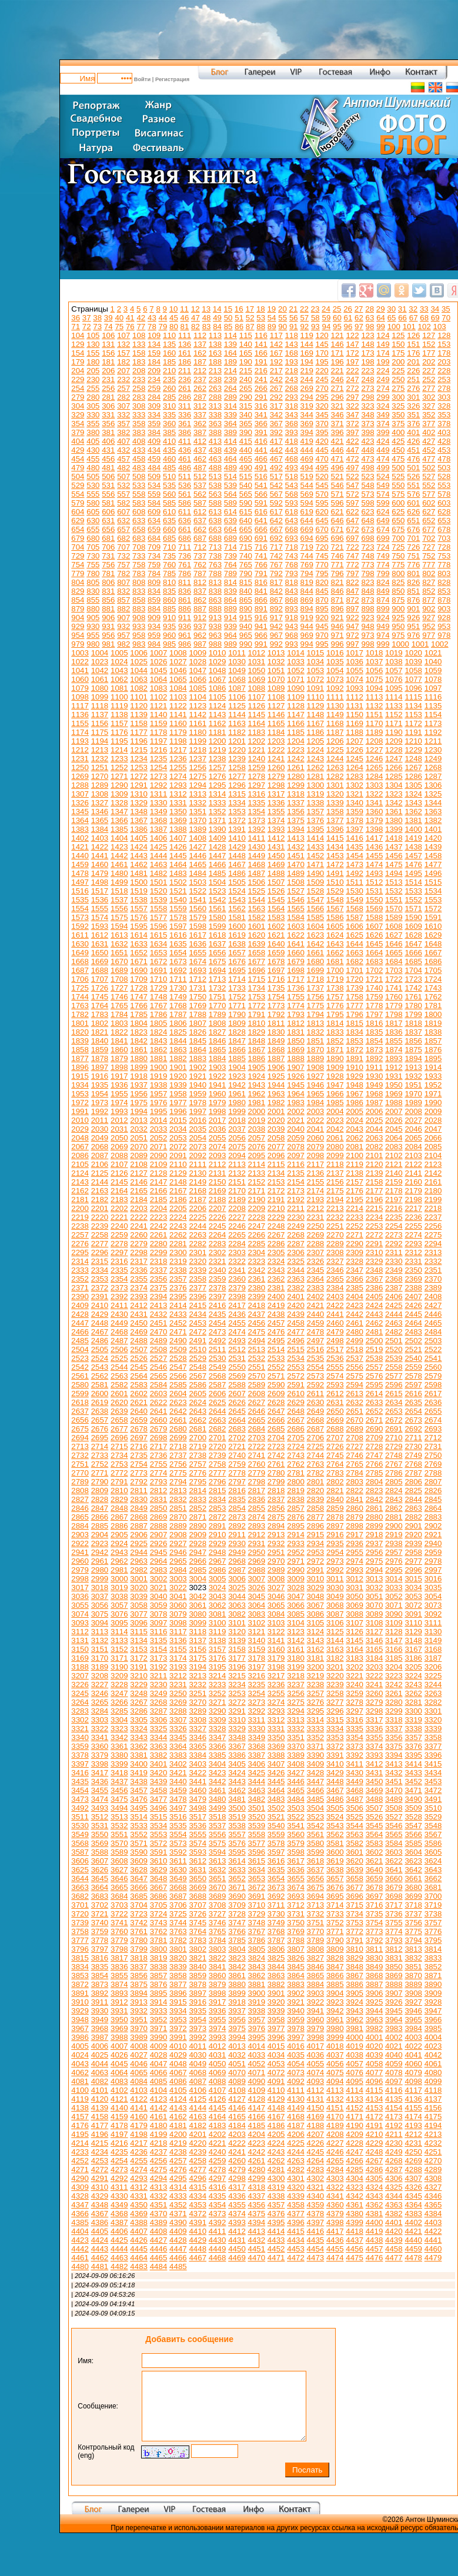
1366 (119, 820)
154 (77, 353)
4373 (217, 2213)
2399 (257, 1296)
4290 (80, 2178)
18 (260, 309)
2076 (257, 1146)
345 (322, 414)
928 (443, 617)
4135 (394, 2099)
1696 (257, 970)
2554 (316, 1367)
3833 (433, 1957)
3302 (80, 1719)
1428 (217, 846)
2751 (80, 1464)
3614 (237, 1860)
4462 (100, 2257)
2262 (178, 1234)
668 (291, 529)
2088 (119, 1155)
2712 (433, 1437)
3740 (100, 1922)
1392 (257, 829)
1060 (80, 679)
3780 (139, 1940)
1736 (296, 987)
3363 (159, 1746)
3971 (159, 2028)
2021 (296, 1120)
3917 (217, 2002)
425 (398, 441)
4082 (100, 2081)
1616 (178, 935)
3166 (394, 1649)
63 (370, 317)
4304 (354, 2178)
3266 (119, 1702)
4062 (80, 2072)
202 (428, 361)
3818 (139, 1957)
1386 (139, 829)
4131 (316, 2099)
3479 (197, 1799)
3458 (159, 1790)
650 (398, 520)
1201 (237, 741)
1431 (276, 846)
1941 (217, 1084)
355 (92, 423)
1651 (119, 952)
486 (184, 467)
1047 (197, 670)
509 (154, 476)
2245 (217, 1226)
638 (215, 520)
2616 (413, 1393)
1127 (276, 705)
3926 (394, 2002)
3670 (217, 1887)
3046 (276, 1596)
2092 (197, 1155)
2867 (119, 1517)
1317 (276, 793)
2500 (374, 1340)
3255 (276, 1693)
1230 (433, 749)
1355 (276, 811)
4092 (296, 2081)
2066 (433, 1137)
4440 (413, 2240)
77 (140, 326)
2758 (217, 1464)
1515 (433, 882)
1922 (217, 1076)
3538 (237, 1825)
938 (215, 626)
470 (322, 458)
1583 (276, 917)
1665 (394, 952)
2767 (394, 1464)
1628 (413, 935)
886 (184, 608)
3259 (354, 1693)
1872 (354, 1049)
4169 (316, 2116)
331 (108, 414)
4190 (354, 2125)
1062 (119, 679)
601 (413, 503)
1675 (217, 961)
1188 (354, 732)
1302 (354, 785)
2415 (197, 1305)
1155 (80, 723)
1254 (159, 767)
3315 (335, 1719)
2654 (413, 1411)
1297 (257, 785)
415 (245, 441)
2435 (217, 1314)
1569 (374, 908)
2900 (394, 1525)
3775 (413, 1931)
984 (154, 644)
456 (108, 458)
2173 (296, 1190)
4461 (80, 2257)
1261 (296, 767)
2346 (335, 1270)
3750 (296, 1922)
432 (123, 450)
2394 (159, 1296)
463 (215, 458)
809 (154, 582)
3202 (354, 1666)
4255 (139, 2160)
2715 (119, 1446)
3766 (237, 1931)
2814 (197, 1490)
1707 (100, 979)
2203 (139, 1208)
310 (169, 406)
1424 (139, 846)
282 (123, 397)
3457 (139, 1790)
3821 (197, 1957)
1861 (139, 1049)
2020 (276, 1120)
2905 (119, 1534)
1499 (119, 882)
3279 (374, 1702)
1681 (335, 961)
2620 (119, 1402)
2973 (335, 1561)
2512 (237, 1349)
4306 (394, 2178)
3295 (316, 1711)
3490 (413, 1799)
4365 (433, 2204)
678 (443, 529)
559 (154, 494)
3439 (159, 1781)
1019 (394, 652)
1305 (413, 785)
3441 (197, 1781)
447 (352, 450)
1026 (159, 661)
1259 (257, 767)
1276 (217, 776)
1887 (276, 1058)
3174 (178, 1658)
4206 (296, 2134)
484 (154, 467)
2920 (413, 1534)
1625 (354, 935)
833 (138, 591)
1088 (257, 688)
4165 (237, 2116)
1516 (80, 890)
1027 (178, 661)
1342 (394, 802)
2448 (100, 1323)
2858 (316, 1508)
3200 (316, 1666)
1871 (335, 1049)
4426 (139, 2240)
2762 (296, 1464)
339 (230, 414)
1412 (276, 838)
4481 (100, 2266)
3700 (433, 1896)
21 (293, 309)
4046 (139, 2063)
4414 (276, 2231)
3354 (354, 1737)
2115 (276, 1164)
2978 (433, 1561)
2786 (394, 1472)
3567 (433, 1834)
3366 (217, 1746)
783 (138, 573)
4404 (80, 2231)
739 (230, 555)
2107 (119, 1164)
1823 (139, 1032)
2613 (354, 1393)
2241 (139, 1226)
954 (77, 635)
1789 (217, 1014)
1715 (257, 979)
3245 (80, 1693)
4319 (276, 2187)
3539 (257, 1825)
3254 (257, 1693)
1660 (296, 952)
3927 (413, 2002)
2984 (178, 1569)
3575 (217, 1843)
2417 (237, 1305)
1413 (296, 838)
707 (123, 547)
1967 (354, 1093)
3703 (119, 1905)
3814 (433, 1949)
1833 (335, 1032)
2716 (139, 1446)
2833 (197, 1499)
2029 (80, 1129)
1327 (100, 802)
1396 (335, 829)
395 (322, 432)
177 (428, 353)
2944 (139, 1552)
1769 (197, 1005)
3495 (139, 1808)
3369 (276, 1746)
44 (163, 317)
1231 (80, 758)
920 (322, 617)
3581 (335, 1843)
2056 (237, 1137)
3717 (394, 1905)
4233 (80, 2151)
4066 (159, 2072)
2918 (374, 1534)
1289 (100, 785)
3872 (80, 1984)
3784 (217, 1940)
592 (276, 503)
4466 (178, 2257)
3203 (374, 1666)
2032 (139, 1129)
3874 (119, 1984)
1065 (178, 679)
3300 (413, 1711)
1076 (394, 679)
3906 (374, 1993)
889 (230, 608)
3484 (296, 1799)
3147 (394, 1640)
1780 (413, 1005)
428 (443, 441)
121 (336, 335)
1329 (139, 802)
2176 (354, 1190)
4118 (433, 2090)
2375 (159, 1287)
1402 (80, 838)
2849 (139, 1508)
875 (398, 600)
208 (138, 370)
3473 (80, 1799)
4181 (178, 2125)
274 (382, 388)
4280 (257, 2169)
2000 (257, 1111)
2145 (119, 1181)
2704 (276, 1437)
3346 (197, 1737)
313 (215, 406)
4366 (80, 2213)
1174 (80, 732)
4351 (159, 2204)
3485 (316, 1799)
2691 (394, 1428)
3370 (296, 1746)
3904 (335, 1993)
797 (352, 573)
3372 (335, 1746)
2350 (413, 1270)
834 (154, 591)
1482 (159, 873)
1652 (139, 952)
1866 (237, 1049)
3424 (237, 1772)
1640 (276, 943)
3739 (80, 1922)
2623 (178, 1402)
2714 (100, 1446)
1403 (100, 838)
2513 (257, 1349)
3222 (374, 1675)
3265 (100, 1702)
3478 (178, 1799)
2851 (178, 1508)
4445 (139, 2248)
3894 (139, 1993)
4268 (394, 2160)
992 (276, 644)
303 (443, 397)
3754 (374, 1922)
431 (108, 450)
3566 (413, 1834)
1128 (296, 705)
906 (108, 617)
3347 (217, 1737)
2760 (257, 1464)
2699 (178, 1437)
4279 (237, 2169)
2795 (197, 1481)
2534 (296, 1358)
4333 (178, 2196)
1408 (197, 838)
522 (352, 476)
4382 (394, 2213)
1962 (257, 1093)
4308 (433, 2178)
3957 (257, 2019)
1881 (159, 1058)
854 (77, 600)
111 (184, 335)
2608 (257, 1393)
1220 (237, 749)
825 (398, 582)
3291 (237, 1711)
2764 (335, 1464)
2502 (413, 1340)
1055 (354, 670)
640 (245, 520)
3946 (413, 2010)
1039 (413, 661)
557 (123, 494)
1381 (413, 820)
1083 (159, 688)
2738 (197, 1455)
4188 (316, 2125)
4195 (80, 2134)
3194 (197, 1666)
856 (108, 600)
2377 (197, 1287)
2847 (100, 1508)
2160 (413, 1181)
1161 (197, 723)
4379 (335, 2213)
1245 (354, 758)
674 (382, 529)
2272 (374, 1234)
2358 (197, 1278)
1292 (159, 785)
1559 (178, 908)
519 (306, 476)
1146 (276, 714)
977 (428, 635)
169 (306, 353)
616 (261, 511)
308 (138, 406)
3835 (100, 1966)
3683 (100, 1896)
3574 (197, 1843)
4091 (276, 2081)
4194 (433, 2125)
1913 (413, 1067)
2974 (354, 1561)
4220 (197, 2143)
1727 (119, 987)
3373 (354, 1746)
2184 (139, 1199)
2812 (159, 1490)
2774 (159, 1472)
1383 (80, 829)
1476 (413, 864)
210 (169, 370)
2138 (354, 1173)
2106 (100, 1164)
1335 (257, 802)
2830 (139, 1499)
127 (428, 335)
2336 (139, 1270)
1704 (413, 970)
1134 (413, 705)
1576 (139, 917)
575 (398, 494)
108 (138, 335)
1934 (80, 1084)
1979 (217, 1102)
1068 (237, 679)
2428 (80, 1314)
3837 (139, 1966)
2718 (178, 1446)
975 (398, 635)
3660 (394, 1878)
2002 (296, 1111)
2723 (276, 1446)
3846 (316, 1966)
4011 (197, 2046)
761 (184, 564)
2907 (159, 1534)
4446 (159, 2248)
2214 (354, 1208)
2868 (139, 1517)
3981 (354, 2028)
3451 (394, 1781)
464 (230, 458)
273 (367, 388)
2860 (354, 1508)
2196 (374, 1199)
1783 (100, 1014)
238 (215, 379)
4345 (413, 2196)
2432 (159, 1314)
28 (369, 309)
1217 (178, 749)
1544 (257, 899)
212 (199, 370)
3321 (80, 1728)
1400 (413, 829)
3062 (217, 1605)
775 (398, 564)
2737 (178, 1455)
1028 (197, 661)
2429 (100, 1314)
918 (291, 617)
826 (413, 582)
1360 (374, 811)
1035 (335, 661)
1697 (276, 970)
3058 (139, 1605)
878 (443, 600)
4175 (433, 2116)
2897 (335, 1525)
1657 (237, 952)
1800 (433, 1014)
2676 (100, 1428)
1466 (217, 864)
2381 (276, 1287)
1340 (354, 802)
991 (261, 644)
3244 (433, 1684)
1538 (139, 899)
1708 (119, 979)
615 (245, 511)
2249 (296, 1226)
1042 (100, 670)
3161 (296, 1649)
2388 (413, 1287)
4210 (374, 2134)
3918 (237, 2002)
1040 (433, 661)
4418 (354, 2231)
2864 (433, 1508)
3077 (139, 1614)
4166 (257, 2116)
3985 (433, 2028)
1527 (296, 890)
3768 (276, 1931)
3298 (374, 1711)
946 (336, 626)
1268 (433, 767)
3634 (257, 1869)
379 (77, 432)
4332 (159, 2196)
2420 (296, 1305)
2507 (139, 1349)
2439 (296, 1314)
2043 (354, 1129)
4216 (119, 2143)
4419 (374, 2231)
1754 (276, 996)
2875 (276, 1517)
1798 (394, 1014)
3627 (119, 1869)
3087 (335, 1614)
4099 (433, 2081)
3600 (335, 1852)
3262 (413, 1693)
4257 (178, 2160)
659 (154, 529)
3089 (374, 1614)
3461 (217, 1790)
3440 (178, 1781)
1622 (296, 935)
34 (434, 309)
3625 (80, 1869)
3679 (394, 1887)
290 (245, 397)
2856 (276, 1508)
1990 (433, 1102)
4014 (257, 2046)
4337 (257, 2196)
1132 (374, 705)
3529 (433, 1816)
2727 (354, 1446)
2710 (394, 1437)
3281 (413, 1702)
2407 (413, 1296)
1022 (80, 661)
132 (123, 344)
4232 (433, 2143)
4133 (354, 2099)
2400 (276, 1296)
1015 (316, 652)
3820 (178, 1957)
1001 (420, 644)
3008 (276, 1578)
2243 (178, 1226)
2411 (119, 1305)
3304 (119, 1719)
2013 (139, 1120)
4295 (178, 2178)
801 (413, 573)
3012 (354, 1578)
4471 (276, 2257)
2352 (80, 1278)
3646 (119, 1878)
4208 (335, 2134)
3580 (316, 1843)
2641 (159, 1411)
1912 (394, 1067)
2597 (413, 1384)
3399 (119, 1763)
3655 (296, 1878)
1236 (178, 758)
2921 (433, 1534)
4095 (354, 2081)
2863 (413, 1508)
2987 (237, 1569)
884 (154, 608)
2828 (100, 1499)
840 (245, 591)
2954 (335, 1552)
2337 (159, 1270)
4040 (394, 2054)
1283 (354, 776)
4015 (276, 2046)
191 (261, 361)
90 (282, 326)
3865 (316, 1975)
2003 (316, 1111)
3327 (197, 1728)
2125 (100, 1173)
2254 (394, 1226)
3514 (139, 1816)
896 (336, 608)
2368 (394, 1278)
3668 (178, 1887)
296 (336, 397)
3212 (178, 1675)
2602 (139, 1393)
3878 (197, 1984)
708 (138, 547)
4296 (197, 2178)
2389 (433, 1287)
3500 (237, 1808)
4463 (119, 2257)
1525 (257, 890)
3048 (316, 1596)
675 (398, 529)
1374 (276, 820)
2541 (433, 1358)
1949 (374, 1084)
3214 (217, 1675)
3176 (217, 1658)
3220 (335, 1675)
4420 (394, 2231)
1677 (257, 961)
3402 (178, 1763)
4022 (413, 2046)
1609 (413, 926)
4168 (296, 2116)
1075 (374, 679)
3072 (413, 1605)
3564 (374, 1834)
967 (276, 635)
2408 (433, 1296)
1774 (296, 1005)
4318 (257, 2187)
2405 (374, 1296)
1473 (354, 864)
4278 (217, 2169)
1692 (178, 970)
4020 (374, 2046)
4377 (296, 2213)
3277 (335, 1702)
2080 (335, 1146)
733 (138, 555)
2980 (100, 1569)
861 (184, 600)
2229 (276, 1217)
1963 (276, 1093)
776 (413, 564)
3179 (276, 1658)
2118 (335, 1164)
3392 (354, 1755)
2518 (354, 1349)
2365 (335, 1278)
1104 (197, 696)
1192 (433, 732)
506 (108, 476)
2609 (276, 1393)
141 (261, 344)
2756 (178, 1464)
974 (382, 635)
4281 (276, 2169)
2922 (80, 1543)
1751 (217, 996)
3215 (237, 1675)
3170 (100, 1658)
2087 (100, 1155)
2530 (217, 1358)
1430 (257, 846)
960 (169, 635)
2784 (354, 1472)
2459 (316, 1323)
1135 (433, 705)
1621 (276, 935)
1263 (335, 767)
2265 (237, 1234)
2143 (80, 1181)
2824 (394, 1490)
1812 (296, 1023)
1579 (197, 917)
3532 (119, 1825)
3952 (159, 2019)
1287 (433, 776)
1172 (413, 723)
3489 (394, 1799)
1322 (374, 793)
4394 (257, 2222)
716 (261, 547)
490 (245, 467)
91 (293, 326)
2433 (178, 1314)
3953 (178, 2019)
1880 (139, 1058)
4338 (276, 2196)
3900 (257, 1993)
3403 (197, 1763)
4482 (119, 2266)
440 (245, 450)
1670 (119, 961)
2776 (197, 1472)
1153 (413, 714)
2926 (159, 1543)
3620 (354, 1860)
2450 (139, 1323)
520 (322, 476)
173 (367, 353)
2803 (354, 1481)
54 (272, 317)
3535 (178, 1825)
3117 (178, 1631)
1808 (217, 1023)
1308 (100, 793)
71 (75, 326)
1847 (237, 1040)
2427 (433, 1305)
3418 (119, 1772)
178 (443, 353)
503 (443, 467)
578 (443, 494)
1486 (237, 873)
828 (443, 582)
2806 (413, 1481)
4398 (335, 2222)
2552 (276, 1367)
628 (443, 511)
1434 (335, 846)
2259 (119, 1234)
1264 (354, 767)
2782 (316, 1472)
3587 (80, 1852)
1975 (139, 1102)
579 (77, 503)
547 (352, 485)
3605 (433, 1852)
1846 (217, 1040)
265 (245, 388)
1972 (80, 1102)
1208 (374, 741)
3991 (178, 2037)
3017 (80, 1587)
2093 (217, 1155)
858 (138, 600)
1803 (119, 1023)
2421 (316, 1305)
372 (352, 423)
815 (245, 582)
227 (428, 370)
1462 (139, 864)
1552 (413, 899)
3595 (237, 1852)
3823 (237, 1957)
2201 (100, 1208)
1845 (197, 1040)
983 (138, 644)
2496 (296, 1340)
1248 (413, 758)
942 (276, 626)
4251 (433, 2151)
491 (261, 467)
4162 (178, 2116)
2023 (335, 1120)
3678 (374, 1887)
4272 (100, 2169)
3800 (159, 1949)
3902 (296, 1993)
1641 (296, 943)
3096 (139, 1622)
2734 (119, 1455)
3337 (394, 1728)
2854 (237, 1508)
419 (306, 441)
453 (443, 450)
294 (306, 397)
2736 (159, 1455)
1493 (374, 873)
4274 (139, 2169)
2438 (276, 1314)
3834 (80, 1966)
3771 (335, 1931)
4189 (335, 2125)
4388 (139, 2222)
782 (123, 573)
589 (230, 503)
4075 (335, 2072)
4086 (178, 2081)
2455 (237, 1323)
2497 (316, 1340)
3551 (119, 1834)
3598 (296, 1852)
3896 (178, 1993)
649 (382, 520)
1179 (178, 732)
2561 (80, 1375)
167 (276, 353)
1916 (100, 1076)
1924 (257, 1076)
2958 (413, 1552)
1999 (237, 1111)
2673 (413, 1420)
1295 (217, 785)
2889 (178, 1525)
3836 (119, 1966)
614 (230, 511)
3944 (374, 2010)
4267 (374, 2160)
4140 (119, 2107)
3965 (413, 2019)
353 (443, 414)
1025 (139, 661)
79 (163, 326)
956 (108, 635)
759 (154, 564)
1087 (237, 688)
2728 (374, 1446)
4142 (159, 2107)
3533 (139, 1825)
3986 (80, 2037)
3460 (197, 1790)
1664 (374, 952)
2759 (237, 1464)
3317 (374, 1719)
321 (336, 406)
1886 (257, 1058)
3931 (119, 2010)
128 (443, 335)
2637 (80, 1411)
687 (199, 538)
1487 (257, 873)
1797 (374, 1014)
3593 (197, 1852)
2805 (394, 1481)
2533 (276, 1358)
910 (169, 617)
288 (215, 397)
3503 (296, 1808)
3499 (217, 1808)
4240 (217, 2151)
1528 (316, 890)
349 (382, 414)
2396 (197, 1296)
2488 (139, 1340)
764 (230, 564)
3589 (119, 1852)
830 (92, 591)
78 (152, 326)
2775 (178, 1472)
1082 (139, 688)
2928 (197, 1543)
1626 (374, 935)
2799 (276, 1481)
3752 (335, 1922)
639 (230, 520)
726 (413, 547)
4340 (316, 2196)
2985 (197, 1569)
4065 (139, 2072)
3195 (217, 1666)
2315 (100, 1261)
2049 (100, 1137)
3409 (316, 1763)
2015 (178, 1120)
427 (428, 441)
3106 (335, 1622)
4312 (139, 2187)
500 (398, 467)
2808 (80, 1490)
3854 (100, 1975)
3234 (237, 1684)
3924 (354, 2002)
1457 (413, 855)
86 (239, 326)
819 (306, 582)
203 (443, 361)
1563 (257, 908)
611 (184, 511)
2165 (139, 1190)
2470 (159, 1331)
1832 (316, 1032)
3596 (257, 1852)
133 (138, 344)
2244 (197, 1226)
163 (215, 353)
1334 (237, 802)
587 (199, 503)
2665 (257, 1420)
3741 (119, 1922)
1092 (335, 688)
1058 (413, 670)
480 (92, 467)
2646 (257, 1411)
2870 (178, 1517)
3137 (197, 1640)
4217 (139, 2143)
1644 (354, 943)
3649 (178, 1878)
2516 (316, 1349)
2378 (217, 1287)
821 (336, 582)
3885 (335, 1984)
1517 (100, 890)
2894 (276, 1525)
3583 (374, 1843)
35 (446, 309)
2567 (197, 1375)
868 (291, 600)
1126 (257, 705)
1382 (433, 820)
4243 (276, 2151)
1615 (159, 935)
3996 (276, 2037)
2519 (374, 1349)
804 (77, 582)
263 (215, 388)
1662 (335, 952)
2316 (119, 1261)
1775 (316, 1005)
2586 (197, 1384)
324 (382, 406)
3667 (159, 1887)
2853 (217, 1508)
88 (260, 326)
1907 (296, 1067)
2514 (276, 1349)
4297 (217, 2178)
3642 (413, 1869)
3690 (237, 1896)
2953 (316, 1552)
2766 (374, 1464)
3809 (335, 1949)
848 (367, 591)
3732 (316, 1913)
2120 (374, 1164)
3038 (119, 1596)
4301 (296, 2178)
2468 (119, 1331)
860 (169, 600)
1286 (413, 776)
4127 (237, 2099)
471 (336, 458)
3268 (159, 1702)
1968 (374, 1093)
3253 (237, 1693)
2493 (237, 1340)
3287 (159, 1711)
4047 (159, 2063)
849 (382, 591)
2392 (119, 1296)
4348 (100, 2204)
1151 (374, 714)
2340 (217, 1270)
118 (291, 335)
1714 (237, 979)
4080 (433, 2072)
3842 (237, 1966)
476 (413, 458)
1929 (354, 1076)
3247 (119, 1693)
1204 (296, 741)
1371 (217, 820)
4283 (316, 2169)
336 (184, 414)
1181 (217, 732)
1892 (374, 1058)
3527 (394, 1816)
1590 (413, 917)
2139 (374, 1173)
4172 (374, 2116)
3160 (276, 1649)
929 (77, 626)
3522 (296, 1816)
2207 (217, 1208)
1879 (119, 1058)
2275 (433, 1234)
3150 (80, 1649)
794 (306, 573)
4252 (80, 2160)
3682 (80, 1896)
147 (352, 344)
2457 (276, 1323)
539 (230, 485)
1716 (276, 979)
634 (154, 520)
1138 (119, 714)
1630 (80, 943)
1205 (316, 741)
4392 (217, 2222)
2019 (257, 1120)
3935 (197, 2010)
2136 (316, 1173)
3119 (217, 1631)
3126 (354, 1631)
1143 (217, 714)
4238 (178, 2151)
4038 (354, 2054)
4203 (237, 2134)
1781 (433, 1005)
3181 (316, 1658)
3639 (354, 1869)
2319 (178, 1261)
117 (276, 335)
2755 (159, 1464)
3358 (433, 1737)
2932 (276, 1543)
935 (169, 626)
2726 (335, 1446)
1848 (257, 1040)
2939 (413, 1543)
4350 (139, 2204)
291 (261, 397)
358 (138, 423)
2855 (257, 1508)
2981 (119, 1569)
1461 (119, 864)
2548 (197, 1367)
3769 (296, 1931)
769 (306, 564)
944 (306, 626)
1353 (237, 811)
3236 (276, 1684)
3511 (80, 1816)
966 (261, 635)
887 (199, 608)
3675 (316, 1887)
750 (398, 555)
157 (123, 353)
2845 (433, 1499)
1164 (257, 723)
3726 (197, 1913)
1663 (354, 952)
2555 (335, 1367)
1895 (433, 1058)
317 (276, 406)
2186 (178, 1199)
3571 (139, 1843)
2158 (374, 1181)
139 (230, 344)
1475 (394, 864)
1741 (394, 987)
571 (336, 494)
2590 (276, 1384)
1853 (354, 1040)
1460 (100, 864)
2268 (296, 1234)
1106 (237, 696)
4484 (159, 2266)
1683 (374, 961)
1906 (276, 1067)
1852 (335, 1040)
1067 (217, 679)
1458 (433, 855)
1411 (257, 838)
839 (230, 591)
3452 (413, 1781)
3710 (257, 1905)
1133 (394, 705)
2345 (316, 1270)
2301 (197, 1252)
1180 (197, 732)
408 (138, 441)
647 (352, 520)
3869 (394, 1975)
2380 (257, 1287)
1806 (178, 1023)
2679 (159, 1428)
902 (428, 608)
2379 (237, 1287)
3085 (296, 1614)
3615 (257, 1860)
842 (276, 591)
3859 (197, 1975)
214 (230, 370)
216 (261, 370)
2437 (257, 1314)
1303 (374, 785)
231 (108, 379)
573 (367, 494)
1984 (316, 1102)
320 (322, 406)
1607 (374, 926)
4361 (354, 2204)
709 (154, 547)
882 (123, 608)
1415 (335, 838)
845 (322, 591)
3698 (394, 1896)
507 (123, 476)
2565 (159, 1375)
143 (291, 344)
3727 (217, 1913)
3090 (394, 1614)
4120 (100, 2099)
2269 (316, 1234)
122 (352, 335)
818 (291, 582)
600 (398, 503)
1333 (217, 802)
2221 (119, 1217)
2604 (178, 1393)
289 (230, 397)
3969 (119, 2028)
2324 (276, 1261)
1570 (394, 908)
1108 (276, 696)
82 (195, 326)
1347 (119, 811)
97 (359, 326)
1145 (257, 714)
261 (184, 388)
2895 (296, 1525)
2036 (217, 1129)
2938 (394, 1543)
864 (230, 600)
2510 (197, 1349)
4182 (197, 2125)
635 (169, 520)
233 (138, 379)
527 (428, 476)
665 (245, 529)
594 (306, 503)
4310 (100, 2187)
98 (370, 326)
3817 (119, 1957)
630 (92, 520)
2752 (100, 1464)
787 (199, 573)
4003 (413, 2037)
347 (352, 414)
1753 (257, 996)
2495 (276, 1340)
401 (413, 432)
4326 (413, 2187)
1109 (296, 696)
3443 (237, 1781)
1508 (296, 882)
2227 (237, 1217)
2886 (119, 1525)
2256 (433, 1226)
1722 (394, 979)
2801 (316, 1481)
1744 (80, 996)
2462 (374, 1323)
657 (123, 529)
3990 (159, 2037)
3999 (335, 2037)
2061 (335, 1137)
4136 (413, 2099)
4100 (80, 2090)
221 (336, 370)
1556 (119, 908)
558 (138, 494)
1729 (159, 987)
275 (398, 388)
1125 (237, 705)
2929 (217, 1543)
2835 (237, 1499)
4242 (257, 2151)
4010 (178, 2046)
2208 (237, 1208)
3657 (335, 1878)
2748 (394, 1455)
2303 (237, 1252)
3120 (237, 1631)
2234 (374, 1217)
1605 (335, 926)
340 (245, 414)
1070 (276, 679)
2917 (354, 1534)
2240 (119, 1226)
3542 (316, 1825)
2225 (197, 1217)
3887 (374, 1984)
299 (382, 397)
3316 (354, 1719)
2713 (80, 1446)
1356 (296, 811)
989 (230, 644)
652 (428, 520)
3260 (374, 1693)
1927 (316, 1076)
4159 (119, 2116)
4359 (316, 2204)
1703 (394, 970)
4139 (100, 2107)
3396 (433, 1755)
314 (230, 406)
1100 (119, 696)
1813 (316, 1023)
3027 (276, 1587)
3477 (159, 1799)
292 (276, 397)
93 (315, 326)
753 (443, 555)
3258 (335, 1693)
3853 (80, 1975)
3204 (394, 1666)
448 (367, 450)
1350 (178, 811)
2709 (374, 1437)
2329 (374, 1261)
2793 (159, 1481)
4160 (139, 2116)
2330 (394, 1261)
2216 (394, 1208)
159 (154, 353)
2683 (237, 1428)
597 (352, 503)
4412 (237, 2231)
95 (337, 326)
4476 (374, 2257)
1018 (374, 652)
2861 (374, 1508)
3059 (159, 1605)
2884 (80, 1525)
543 (291, 485)
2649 (316, 1411)
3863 (276, 1975)
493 (291, 467)
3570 (119, 1843)
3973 (197, 2028)
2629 (296, 1402)
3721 (100, 1913)
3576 (237, 1843)
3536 (197, 1825)
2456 (257, 1323)
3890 (433, 1984)
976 (413, 635)
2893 (257, 1525)
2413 (159, 1305)
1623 (316, 935)
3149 (433, 1640)
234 (154, 379)
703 (443, 538)
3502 (276, 1808)
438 (215, 450)
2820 (316, 1490)
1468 (257, 864)
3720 (80, 1913)
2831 (159, 1499)
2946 (178, 1552)
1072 (316, 679)
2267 (276, 1234)
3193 (178, 1666)
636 (184, 520)
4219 (178, 2143)
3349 (257, 1737)
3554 (178, 1834)
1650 (100, 952)
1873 (374, 1049)
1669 (100, 961)
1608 (394, 926)
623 (367, 511)
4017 (316, 2046)
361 (184, 423)
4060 (413, 2063)
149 (382, 344)
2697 (139, 1437)
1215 (139, 749)
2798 (257, 1481)
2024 (354, 1120)
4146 (237, 2107)
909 (154, 617)
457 (123, 458)
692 (276, 538)
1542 (217, 899)
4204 (257, 2134)
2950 (257, 1552)
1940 (197, 1084)
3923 (335, 2002)
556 (108, 494)
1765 (119, 1005)
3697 (374, 1896)
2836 (257, 1499)
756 (108, 564)
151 (413, 344)
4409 (178, 2231)
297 (352, 397)
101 (409, 326)
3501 (257, 1808)
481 (108, 467)
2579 (433, 1375)
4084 (139, 2081)
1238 (217, 758)
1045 (159, 670)
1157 (119, 723)
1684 (394, 961)
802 (428, 573)
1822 (119, 1032)
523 (367, 476)
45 (173, 317)
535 (169, 485)
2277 (100, 1243)
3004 (197, 1578)
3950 (119, 2019)
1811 (276, 1023)
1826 (197, 1032)
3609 (139, 1860)
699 (382, 538)
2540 (413, 1358)
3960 (316, 2019)
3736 (394, 1913)
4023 (433, 2046)
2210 (276, 1208)
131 (108, 344)
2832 (178, 1499)
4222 (237, 2143)
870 (322, 600)
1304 (394, 785)
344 (306, 414)
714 (230, 547)
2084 (413, 1146)
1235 (159, 758)
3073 (433, 1605)
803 (443, 573)
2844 (413, 1499)
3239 (335, 1684)
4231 (413, 2143)
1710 (159, 979)
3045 (257, 1596)
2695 (100, 1437)
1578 (178, 917)
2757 (197, 1464)
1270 (100, 776)
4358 (296, 2204)
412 (199, 441)
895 (322, 608)
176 (413, 353)
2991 (316, 1569)
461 (184, 458)
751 (413, 555)
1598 (197, 926)
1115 (413, 696)
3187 (433, 1658)
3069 (354, 1605)
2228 (257, 1217)
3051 (374, 1596)
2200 (80, 1208)
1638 (237, 943)
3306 (159, 1719)
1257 (217, 767)
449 (382, 450)
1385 (119, 829)
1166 (296, 723)
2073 (197, 1146)
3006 (237, 1578)
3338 (413, 1728)
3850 (394, 1966)
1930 (374, 1076)
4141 (139, 2107)
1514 (413, 882)
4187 (296, 2125)
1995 (159, 1111)
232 (123, 379)
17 (249, 309)
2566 (178, 1375)
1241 (276, 758)
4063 (100, 2072)
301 (413, 397)
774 (382, 564)
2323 (257, 1261)
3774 (394, 1931)
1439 (433, 846)
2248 (276, 1226)
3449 (354, 1781)
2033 (159, 1129)
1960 (217, 1093)
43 (152, 317)
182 (123, 361)
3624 (433, 1860)
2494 (257, 1340)
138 (215, 344)
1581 (237, 917)
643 (291, 520)
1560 (197, 908)
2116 (296, 1164)
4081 (80, 2081)
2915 (316, 1534)
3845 (296, 1966)
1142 (197, 714)
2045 (394, 1129)
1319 (316, 793)
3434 (433, 1772)
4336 (237, 2196)
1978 (197, 1102)
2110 (178, 1164)
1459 (80, 864)
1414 (316, 838)
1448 (237, 855)
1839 (80, 1040)
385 (169, 432)
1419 (413, 838)
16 (239, 309)
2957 (394, 1552)
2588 (237, 1384)
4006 (100, 2046)
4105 (178, 2090)
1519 (139, 890)
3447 (316, 1781)
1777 (354, 1005)
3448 (335, 1781)
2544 (119, 1367)
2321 (217, 1261)
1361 (394, 811)
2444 (394, 1314)
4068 (197, 2072)
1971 (433, 1093)
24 (326, 309)
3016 (433, 1578)
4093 (316, 2081)
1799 (413, 1014)
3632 (217, 1869)
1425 (159, 846)
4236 (139, 2151)
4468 (217, 2257)
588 (215, 503)
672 (352, 529)
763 (215, 564)
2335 (119, 1270)
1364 (80, 820)
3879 (217, 1984)
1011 (237, 652)
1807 (197, 1023)
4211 (394, 2134)
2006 (374, 1111)
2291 (374, 1243)
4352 (178, 2204)
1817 (394, 1023)
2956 (374, 1552)
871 (336, 600)
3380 (119, 1755)
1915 (80, 1076)
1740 (374, 987)
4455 (335, 2248)
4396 (296, 2222)
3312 (276, 1719)
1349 (159, 811)
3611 (178, 1860)
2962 (119, 1561)
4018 (335, 2046)
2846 (80, 1508)
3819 (159, 1957)
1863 (178, 1049)
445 (322, 450)
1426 (178, 846)
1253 (139, 767)
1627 (394, 935)
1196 (139, 741)
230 (92, 379)
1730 (178, 987)
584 (154, 503)
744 (306, 555)
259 (154, 388)
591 (261, 503)
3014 (394, 1578)
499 (382, 467)
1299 (296, 785)
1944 (276, 1084)
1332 (197, 802)
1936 (119, 1084)
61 (348, 317)
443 (291, 450)
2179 (413, 1190)
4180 (159, 2125)
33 (424, 309)
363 (215, 423)
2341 (237, 1270)
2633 (374, 1402)
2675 (80, 1428)
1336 (276, 802)
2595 (374, 1384)
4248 (374, 2151)
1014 (296, 652)
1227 (374, 749)
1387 (159, 829)
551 (413, 485)
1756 (316, 996)
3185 (394, 1658)
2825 (413, 1490)
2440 (316, 1314)
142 (276, 344)
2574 (335, 1375)
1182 (237, 732)
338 (215, 414)
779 (77, 573)
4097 (394, 2081)
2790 (100, 1481)
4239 (197, 2151)
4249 (394, 2151)
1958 (178, 1093)
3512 (100, 1816)
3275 (296, 1702)
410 (169, 441)
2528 (178, 1358)
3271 (217, 1702)
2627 (257, 1402)
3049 (335, 1596)
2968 (237, 1561)
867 (276, 600)
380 (92, 432)
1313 (197, 793)
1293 (178, 785)
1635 (178, 943)
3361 (119, 1746)
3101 (237, 1622)
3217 (276, 1675)
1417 (374, 838)
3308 (197, 1719)
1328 (119, 802)
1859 (100, 1049)
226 (413, 370)
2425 (394, 1305)
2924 (119, 1543)
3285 (119, 1711)
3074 (80, 1614)
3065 (276, 1605)
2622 (159, 1402)
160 (169, 353)
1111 (335, 696)
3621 (374, 1860)
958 (138, 635)
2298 (139, 1252)
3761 (139, 1931)
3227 (100, 1684)
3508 (394, 1808)
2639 (119, 1411)
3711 (276, 1905)
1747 (139, 996)
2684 (257, 1428)
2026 (394, 1120)
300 (398, 397)
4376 (276, 2213)
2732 (80, 1455)
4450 (237, 2248)
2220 (100, 1217)
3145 (354, 1640)
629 (77, 520)
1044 (139, 670)
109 (154, 335)
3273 (257, 1702)
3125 (335, 1631)
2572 (296, 1375)
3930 (100, 2010)
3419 (139, 1772)
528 (443, 476)
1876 (433, 1049)
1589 (394, 917)
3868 (374, 1975)
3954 (197, 2019)
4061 (433, 2063)
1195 (119, 741)
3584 (394, 1843)
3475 (119, 1799)
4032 (237, 2054)
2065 (413, 1137)
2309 (354, 1252)
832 (123, 591)
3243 (413, 1684)
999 (382, 644)
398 (367, 432)
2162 (80, 1190)
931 (108, 626)
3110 (413, 1622)
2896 (316, 1525)
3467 (335, 1790)
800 (398, 573)
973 (367, 635)
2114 (257, 1164)
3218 (296, 1675)
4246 (335, 2151)
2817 (257, 1490)
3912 (119, 2002)
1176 (119, 732)
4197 (119, 2134)
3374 (374, 1746)
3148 (413, 1640)
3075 (100, 1614)
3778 (100, 1940)
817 (276, 582)
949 (382, 626)
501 (413, 467)
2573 (316, 1375)
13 (206, 309)
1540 (178, 899)
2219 (80, 1217)
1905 (257, 1067)
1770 (217, 1005)
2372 (100, 1287)
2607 (237, 1393)
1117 (80, 705)
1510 (335, 882)
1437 (394, 846)
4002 (394, 2037)
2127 (139, 1173)
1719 (335, 979)
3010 (316, 1578)
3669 (197, 1887)
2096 (276, 1155)
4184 (237, 2125)
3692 (276, 1896)
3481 (237, 1799)
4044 (100, 2063)
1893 (394, 1058)
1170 (374, 723)
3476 (139, 1799)
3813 (413, 1949)
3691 (257, 1896)
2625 (217, 1402)
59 (326, 317)
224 (382, 370)
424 (382, 441)
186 (184, 361)
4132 (335, 2099)
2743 (296, 1455)
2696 (119, 1437)
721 (336, 547)
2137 (335, 1173)
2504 (80, 1349)
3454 (80, 1790)
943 (291, 626)
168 (291, 353)
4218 (159, 2143)
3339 (433, 1728)
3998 (316, 2037)
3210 (139, 1675)
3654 (276, 1878)
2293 (413, 1243)
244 (306, 379)
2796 (217, 1481)
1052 (296, 670)
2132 (237, 1173)
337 (199, 414)
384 (154, 432)
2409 (80, 1305)
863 (215, 600)
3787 (276, 1940)
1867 (257, 1049)
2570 (257, 1375)
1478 (80, 873)
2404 (354, 1296)
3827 (316, 1957)
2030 (100, 1129)
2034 (178, 1129)
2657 (100, 1420)
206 (108, 370)
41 (130, 317)
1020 (413, 652)
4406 (119, 2231)
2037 (237, 1129)
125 (398, 335)
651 (413, 520)
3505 (335, 1808)
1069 (257, 679)
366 (261, 423)
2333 (80, 1270)
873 (367, 600)
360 (169, 423)
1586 (335, 917)
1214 (119, 749)
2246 (237, 1226)
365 (245, 423)
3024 (217, 1587)
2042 (335, 1129)
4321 (316, 2187)
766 (261, 564)
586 (184, 503)
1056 (374, 670)
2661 (178, 1420)
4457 (374, 2248)
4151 (335, 2107)
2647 (276, 1411)
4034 (276, 2054)
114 (230, 335)
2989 (276, 1569)
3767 (257, 1931)
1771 (237, 1005)
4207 (316, 2134)
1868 (276, 1049)
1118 (100, 705)
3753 (354, 1922)
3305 (139, 1719)
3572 (159, 1843)
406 (108, 441)
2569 (237, 1375)
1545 (276, 899)
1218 (197, 749)
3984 (413, 2028)
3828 (335, 1957)
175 (398, 353)
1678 (276, 961)
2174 (316, 1190)
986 (184, 644)
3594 (217, 1852)
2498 (335, 1340)
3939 (276, 2010)
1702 (374, 970)
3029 (316, 1587)
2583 (139, 1384)
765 (245, 564)
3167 (413, 1649)
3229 (139, 1684)
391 (261, 432)
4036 (316, 2054)
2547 (178, 1367)
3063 (237, 1605)
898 (367, 608)
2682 (217, 1428)
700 (398, 538)
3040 (159, 1596)
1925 (276, 1076)
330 (92, 414)
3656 (316, 1878)
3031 (354, 1587)
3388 (276, 1755)
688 (215, 538)
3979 (316, 2028)
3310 (237, 1719)
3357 (413, 1737)
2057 (257, 1137)
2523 (80, 1358)
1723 (413, 979)
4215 (100, 2143)
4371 (178, 2213)
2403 (335, 1296)
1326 (80, 802)
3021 (159, 1587)
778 (443, 564)
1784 (119, 1014)
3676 (335, 1887)
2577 (394, 1375)
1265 (374, 767)
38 (97, 317)
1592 (80, 926)
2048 (80, 1137)
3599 (316, 1852)
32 (413, 309)
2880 (374, 1517)
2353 (100, 1278)
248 (367, 379)
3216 (257, 1675)
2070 (139, 1146)
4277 (197, 2169)
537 (199, 485)
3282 (433, 1702)
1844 (178, 1040)
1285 (394, 776)
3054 (433, 1596)
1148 (316, 714)
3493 (100, 1808)
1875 (413, 1049)
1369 (178, 820)
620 (322, 511)
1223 (296, 749)
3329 (237, 1728)
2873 (237, 1517)
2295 (80, 1252)
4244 (296, 2151)
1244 (335, 758)
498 (367, 467)
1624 (335, 935)
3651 (217, 1878)
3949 (100, 2019)
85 (228, 326)
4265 (335, 2160)
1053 (316, 670)
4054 (296, 2063)
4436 (335, 2240)
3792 (374, 1940)
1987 (374, 1102)
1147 (296, 714)
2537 (354, 1358)
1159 (159, 723)
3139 (237, 1640)
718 (291, 547)
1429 (237, 846)
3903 (316, 1993)
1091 (316, 688)
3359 (80, 1746)
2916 (335, 1534)
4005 (80, 2046)
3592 (178, 1852)
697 (352, 538)
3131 (80, 1640)
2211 (296, 1208)
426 (413, 441)
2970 (276, 1561)
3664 (100, 1887)
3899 (237, 1993)
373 (367, 423)
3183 (354, 1658)
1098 (80, 696)
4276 (178, 2169)
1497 (80, 882)
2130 (197, 1173)
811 (184, 582)
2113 (237, 1164)
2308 (335, 1252)
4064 (119, 2072)
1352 (217, 811)
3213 (197, 1675)
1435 (354, 846)
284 (154, 397)
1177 (139, 732)
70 (446, 317)
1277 (237, 776)
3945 (394, 2010)
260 (169, 388)
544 (306, 485)
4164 (217, 2116)
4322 (335, 2187)
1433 (316, 846)
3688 (197, 1896)
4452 (276, 2248)
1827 (217, 1032)
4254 (119, 2160)
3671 (237, 1887)
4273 (119, 2169)
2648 (296, 1411)
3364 (178, 1746)
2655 (433, 1411)
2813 (178, 1490)
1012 (257, 652)
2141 (413, 1173)
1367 (139, 820)
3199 (296, 1666)
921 (336, 617)
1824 (159, 1032)
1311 (159, 793)
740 (245, 555)
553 (443, 485)
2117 (316, 1164)
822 (352, 582)
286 (184, 397)
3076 (119, 1614)
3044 (237, 1596)
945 (322, 626)
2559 (413, 1367)
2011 (100, 1120)
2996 (413, 1569)
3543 (335, 1825)
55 (282, 317)
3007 (257, 1578)
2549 (217, 1367)
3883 (296, 1984)
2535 (316, 1358)
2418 (257, 1305)
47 (195, 317)
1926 (296, 1076)
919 (306, 617)
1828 (237, 1032)
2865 (80, 1517)
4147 (257, 2107)
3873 (100, 1984)
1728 (139, 987)
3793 (394, 1940)
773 (367, 564)
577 (428, 494)
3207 (80, 1675)
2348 (374, 1270)
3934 (178, 2010)
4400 (374, 2222)
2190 (257, 1199)
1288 (80, 785)
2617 (433, 1393)
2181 (80, 1199)
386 (184, 432)
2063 (374, 1137)
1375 (296, 820)
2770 (80, 1472)
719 (306, 547)
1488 (276, 873)
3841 (217, 1966)
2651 (354, 1411)
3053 (413, 1596)
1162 (217, 723)
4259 (217, 2160)
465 (245, 458)
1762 (433, 996)
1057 (394, 670)
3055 (80, 1605)
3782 (178, 1940)
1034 (316, 661)
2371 (80, 1287)
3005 (217, 1578)
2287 (296, 1243)
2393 (139, 1296)
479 (77, 467)
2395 (178, 1296)
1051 (276, 670)
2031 (119, 1129)
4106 (197, 2090)
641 (261, 520)
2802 (335, 1481)
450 (398, 450)
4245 (316, 2151)
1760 (394, 996)
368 (291, 423)
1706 (80, 979)
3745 (197, 1922)
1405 (139, 838)
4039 (374, 2054)
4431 (237, 2240)
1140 (159, 714)
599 (382, 503)
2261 (159, 1234)
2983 (159, 1569)
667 (276, 529)
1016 (335, 652)
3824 (257, 1957)
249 (382, 379)
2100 (354, 1155)
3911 (100, 2002)
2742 (276, 1455)
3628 (139, 1869)
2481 (374, 1331)
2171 (257, 1190)
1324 (413, 793)
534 (154, 485)
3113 (100, 1631)
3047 (296, 1596)
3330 (257, 1728)
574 (382, 494)
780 (92, 573)
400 (398, 432)
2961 (100, 1561)
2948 (217, 1552)
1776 (335, 1005)
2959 (433, 1552)
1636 (197, 943)
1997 (197, 1111)
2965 (178, 1561)
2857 (296, 1508)
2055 (217, 1137)
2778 (237, 1472)
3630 (178, 1869)
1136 (80, 714)
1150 (354, 714)
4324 (374, 2187)
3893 (119, 1993)
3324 (139, 1728)
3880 (237, 1984)
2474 (237, 1331)
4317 (237, 2187)
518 (291, 476)
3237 (296, 1684)
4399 (354, 2222)
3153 (139, 1649)
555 (92, 494)
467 (276, 458)
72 (86, 326)
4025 (100, 2054)
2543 (100, 1367)
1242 (296, 758)
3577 (257, 1843)
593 (291, 503)
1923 (237, 1076)
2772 (119, 1472)
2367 (374, 1278)
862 (199, 600)
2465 (433, 1323)
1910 (354, 1067)
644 (306, 520)
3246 (100, 1693)
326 (413, 406)
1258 (237, 767)
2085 (433, 1146)
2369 (413, 1278)
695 (322, 538)
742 (276, 555)
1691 (159, 970)
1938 (159, 1084)
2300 (178, 1252)
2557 (374, 1367)
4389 (159, 2222)
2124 (80, 1173)
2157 (354, 1181)
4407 (139, 2231)
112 (199, 335)
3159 (257, 1649)
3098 (178, 1622)
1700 (335, 970)
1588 (374, 917)
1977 (178, 1102)
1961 (237, 1093)
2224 (178, 1217)
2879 (354, 1517)
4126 (217, 2099)
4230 (394, 2143)
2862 (394, 1508)
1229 (413, 749)
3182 (335, 1658)
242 (276, 379)
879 (77, 608)
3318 (394, 1719)
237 (199, 379)
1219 (217, 749)
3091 (413, 1614)
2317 (139, 1261)
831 (108, 591)
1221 (257, 749)
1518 (119, 890)
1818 (413, 1023)
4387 (119, 2222)
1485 (217, 873)
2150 (217, 1181)
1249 (433, 758)
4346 (433, 2196)
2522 (433, 1349)
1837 (413, 1032)
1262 (316, 767)
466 (261, 458)
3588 (100, 1852)
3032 (374, 1587)
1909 (335, 1067)
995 (322, 644)
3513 (119, 1816)
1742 (413, 987)
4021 (394, 2046)
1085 (197, 688)
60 (337, 317)
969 (306, 635)
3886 (354, 1984)
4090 (257, 2081)
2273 (394, 1234)
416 (261, 441)
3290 (217, 1711)
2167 (178, 1190)
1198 (178, 741)
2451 (159, 1323)
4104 (159, 2090)
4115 (374, 2090)
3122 (276, 1631)
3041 (178, 1596)
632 (123, 520)
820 (322, 582)
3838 (159, 1966)
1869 (296, 1049)
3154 (159, 1649)
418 (291, 441)
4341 (335, 2196)
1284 (374, 776)
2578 (413, 1375)
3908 (413, 1993)
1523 (217, 890)
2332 (433, 1261)
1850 (296, 1040)
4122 (139, 2099)
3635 (276, 1869)
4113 (335, 2090)
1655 (197, 952)
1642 (316, 943)
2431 (139, 1314)
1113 (374, 696)
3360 (100, 1746)
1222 (276, 749)
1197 (159, 741)
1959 (197, 1093)
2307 (316, 1252)
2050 (119, 1137)
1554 (80, 908)
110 (169, 335)
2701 (217, 1437)
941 (261, 626)
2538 (374, 1358)
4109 (257, 2090)
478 (443, 458)
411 (184, 441)
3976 (257, 2028)
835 (169, 591)
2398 (237, 1296)
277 (428, 388)
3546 (394, 1825)
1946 (316, 1084)
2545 (139, 1367)
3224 (413, 1675)
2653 (394, 1411)
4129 (276, 2099)
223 (367, 370)
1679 (296, 961)
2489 (159, 1340)
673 (367, 529)
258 (138, 388)
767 (276, 564)
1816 (374, 1023)
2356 (159, 1278)
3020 (139, 1587)
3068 (335, 1605)
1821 (100, 1032)
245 (322, 379)
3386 (237, 1755)
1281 (316, 776)
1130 (335, 705)
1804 (139, 1023)
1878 (100, 1058)
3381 (139, 1755)
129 (77, 344)
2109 (159, 1164)
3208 (100, 1675)
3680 (413, 1887)
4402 (413, 2222)
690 (245, 538)
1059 (433, 670)
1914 (433, 1067)
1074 (354, 679)
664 (230, 529)
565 (245, 494)
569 (306, 494)
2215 (374, 1208)
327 (428, 406)
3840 (197, 1966)
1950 (394, 1084)
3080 (197, 1614)
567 (276, 494)
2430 (119, 1314)
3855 (119, 1975)
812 (199, 582)
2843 (394, 1499)
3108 (374, 1622)
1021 (433, 652)
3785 (237, 1940)
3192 (159, 1666)
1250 (80, 767)
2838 (296, 1499)
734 (154, 555)
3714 (335, 1905)
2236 (413, 1217)
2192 (296, 1199)
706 (108, 547)
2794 (178, 1481)
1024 (119, 661)
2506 (119, 1349)
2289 (335, 1243)
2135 (296, 1173)
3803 (217, 1949)
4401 (394, 2222)
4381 (374, 2213)
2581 (100, 1384)
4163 (197, 2116)
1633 (139, 943)
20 (282, 309)
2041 (316, 1129)
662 (199, 529)
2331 (413, 1261)
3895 (159, 1993)
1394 (296, 829)
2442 (354, 1314)
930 (92, 626)
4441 (433, 2240)
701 (413, 538)
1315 (237, 793)
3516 (178, 1816)
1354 (257, 811)
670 (322, 529)
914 (230, 617)
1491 (335, 873)
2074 (217, 1146)
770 (322, 564)
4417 (335, 2231)
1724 (433, 979)
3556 (217, 1834)
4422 (433, 2231)
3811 (374, 1949)
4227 (335, 2143)
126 (413, 335)
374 (382, 423)
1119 (119, 705)
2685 (276, 1428)
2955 (354, 1552)
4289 (433, 2169)
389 (230, 432)
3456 (119, 1790)
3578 (276, 1843)
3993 (217, 2037)
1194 (100, 741)
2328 (354, 1261)
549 (382, 485)
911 (184, 617)
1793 (296, 1014)
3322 (100, 1728)
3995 (257, 2037)
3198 (276, 1666)
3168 (433, 1649)
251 (413, 379)
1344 (433, 802)
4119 (80, 2099)
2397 (217, 1296)
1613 (119, 935)
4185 (257, 2125)
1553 (433, 899)
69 (435, 317)
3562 (335, 1834)
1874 (394, 1049)
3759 (100, 1931)
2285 (257, 1243)
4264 (316, 2160)
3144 (335, 1640)
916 (261, 617)
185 (169, 361)
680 (92, 538)
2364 (316, 1278)
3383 (178, 1755)
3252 (217, 1693)
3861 (237, 1975)
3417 (100, 1772)
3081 (217, 1614)
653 (443, 520)
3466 (316, 1790)
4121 (119, 2099)
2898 (354, 1525)
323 (367, 406)
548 (367, 485)
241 (261, 379)
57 (304, 317)
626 (413, 511)
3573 (178, 1843)
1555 (100, 908)
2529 (197, 1358)
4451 (257, 2248)
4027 (139, 2054)
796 (336, 573)
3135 (159, 1640)
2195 (354, 1199)
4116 (394, 2090)
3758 (80, 1931)
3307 (178, 1719)
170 (322, 353)
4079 (413, 2072)
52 (250, 317)
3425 (257, 1772)
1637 (217, 943)
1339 (335, 802)
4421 (413, 2231)
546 (336, 485)
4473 (316, 2257)
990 (245, 644)
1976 (159, 1102)
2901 (413, 1525)
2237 (433, 1217)
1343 (413, 802)
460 (169, 458)
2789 (80, 1481)
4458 (394, 2248)
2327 (335, 1261)
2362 (276, 1278)
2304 (257, 1252)
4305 (374, 2178)
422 (352, 441)
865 (245, 600)
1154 (433, 714)
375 (398, 423)
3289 (197, 1711)
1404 (119, 838)
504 (77, 476)
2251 (335, 1226)
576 (413, 494)
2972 (316, 1561)
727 (428, 547)
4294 (159, 2178)
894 (306, 608)
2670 (354, 1420)
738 (215, 555)
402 (428, 432)
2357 (178, 1278)
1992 (100, 1111)
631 (108, 520)
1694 (217, 970)
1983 (296, 1102)
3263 (433, 1693)
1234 (139, 758)
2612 (335, 1393)
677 (428, 529)
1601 (257, 926)
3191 (139, 1666)
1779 (394, 1005)
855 (92, 600)
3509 (413, 1808)
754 (77, 564)
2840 (335, 1499)
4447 (178, 2248)
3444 (257, 1781)
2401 (296, 1296)
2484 (433, 1331)
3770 (316, 1931)
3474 (100, 1799)
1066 (197, 679)
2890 (197, 1525)
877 (428, 600)
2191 (276, 1199)
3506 (354, 1808)
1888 (296, 1058)
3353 (335, 1737)
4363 (394, 2204)
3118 (197, 1631)
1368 (159, 820)
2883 (433, 1517)
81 (184, 326)
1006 (139, 652)
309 (154, 406)
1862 (159, 1049)
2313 (433, 1252)
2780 (276, 1472)
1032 (276, 661)
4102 (119, 2090)
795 (322, 573)
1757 (335, 996)
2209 (257, 1208)
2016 (197, 1120)
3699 (413, 1896)
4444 (119, 2248)
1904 (237, 1067)
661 (184, 529)
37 (86, 317)
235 (169, 379)
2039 (276, 1129)
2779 (257, 1472)
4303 (335, 2178)
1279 (276, 776)
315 (245, 406)
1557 (139, 908)
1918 (139, 1076)
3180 (296, 1658)
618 (291, 511)
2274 (413, 1234)
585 (169, 503)
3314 (316, 1719)
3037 (100, 1596)
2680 (178, 1428)
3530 (80, 1825)
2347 (354, 1270)
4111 (296, 2090)
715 (245, 547)
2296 (100, 1252)
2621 (139, 1402)
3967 (80, 2028)
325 (398, 406)
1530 (354, 890)
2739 (217, 1455)
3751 (316, 1922)
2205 (178, 1208)
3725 (178, 1913)
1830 (276, 1032)
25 (337, 309)
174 (382, 353)
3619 (335, 1860)
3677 (354, 1887)
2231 (316, 1217)
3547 (413, 1825)
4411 (217, 2231)
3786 (257, 1940)
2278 (119, 1243)
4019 (354, 2046)
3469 (374, 1790)
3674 (296, 1887)
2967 (217, 1561)
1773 (276, 1005)
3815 (80, 1957)
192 (276, 361)
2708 (354, 1437)
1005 (119, 652)
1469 (276, 864)
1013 (276, 652)
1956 (139, 1093)
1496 (433, 873)
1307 (80, 793)
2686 (296, 1428)
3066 (296, 1605)
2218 (433, 1208)
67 (413, 317)
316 (261, 406)
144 (306, 344)
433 (138, 450)
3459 (178, 1790)
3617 (296, 1860)
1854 (374, 1040)
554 (77, 494)
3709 (237, 1905)
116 (261, 335)
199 (382, 361)
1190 (394, 732)
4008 (139, 2046)
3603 (394, 1852)
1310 (139, 793)
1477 (433, 864)
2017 (217, 1120)
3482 (257, 1799)
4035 (296, 2054)
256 (108, 388)
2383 (316, 1287)
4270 (433, 2160)
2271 (354, 1234)
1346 (100, 811)
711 (184, 547)
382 (123, 432)
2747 (374, 1455)
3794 (413, 1940)
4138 (80, 2107)
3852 (433, 1966)
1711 (178, 979)
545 (322, 485)
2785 (374, 1472)
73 (97, 326)
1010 (217, 652)
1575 (119, 917)
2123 (433, 1164)
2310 (374, 1252)
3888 (394, 1984)
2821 (335, 1490)
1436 (374, 846)
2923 (100, 1543)
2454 (217, 1323)
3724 (159, 1913)
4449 (217, 2248)
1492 (354, 873)
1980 (237, 1102)
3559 (276, 1834)
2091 (178, 1155)
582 (123, 503)
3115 (139, 1631)
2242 (159, 1226)
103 (439, 326)
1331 (178, 802)
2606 (217, 1393)
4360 (335, 2204)
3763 (178, 1931)
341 (261, 414)
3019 (119, 1587)
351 (413, 414)
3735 (374, 1913)
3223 (394, 1675)
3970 (139, 2028)
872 (352, 600)
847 (352, 591)
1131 (354, 705)
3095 (119, 1622)
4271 (80, 2169)
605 (92, 511)
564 (230, 494)
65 (391, 317)
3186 (413, 1658)
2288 (316, 1243)
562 (199, 494)
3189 (100, 1666)
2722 (257, 1446)
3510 (433, 1808)
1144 (237, 714)
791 (261, 573)
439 (230, 450)
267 (276, 388)
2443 (374, 1314)
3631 (197, 1869)
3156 (197, 1649)
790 (245, 573)
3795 (433, 1940)
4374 (237, 2213)
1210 (413, 741)
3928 (433, 2002)
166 (261, 353)
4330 (119, 2196)
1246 (374, 758)
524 (382, 476)
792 (276, 573)
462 (199, 458)
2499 (354, 1340)
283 (138, 397)
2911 (237, 1534)
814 (230, 582)
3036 (80, 1596)
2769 (433, 1464)
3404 (217, 1763)
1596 (159, 926)
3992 (197, 2037)
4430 (217, 2240)
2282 (197, 1243)
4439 (394, 2240)
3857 (159, 1975)
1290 (119, 785)
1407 (178, 838)
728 (443, 547)
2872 (217, 1517)
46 (184, 317)
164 (230, 353)
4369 (139, 2213)
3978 (296, 2028)
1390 (217, 829)
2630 (316, 1402)
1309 (119, 793)
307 (123, 406)
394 (306, 432)
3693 (296, 1896)
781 (108, 573)
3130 (433, 1631)
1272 (139, 776)
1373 (257, 820)
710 (169, 547)
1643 (335, 943)
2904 (100, 1534)
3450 (374, 1781)
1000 (400, 644)
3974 (217, 2028)
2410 (100, 1305)
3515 (159, 1816)
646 (336, 520)
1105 (217, 696)
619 (306, 511)
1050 (257, 670)
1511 (354, 882)
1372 (237, 820)
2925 (139, 1543)
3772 (354, 1931)
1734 (257, 987)
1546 (296, 899)
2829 (119, 1499)
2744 (316, 1455)
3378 (80, 1755)
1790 (237, 1014)
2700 (197, 1437)
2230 (296, 1217)
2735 (139, 1455)
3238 (316, 1684)
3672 (257, 1887)
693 (291, 538)
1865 (217, 1049)
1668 (80, 961)
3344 (159, 1737)
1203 (276, 741)
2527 (159, 1358)
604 (77, 511)
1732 (217, 987)
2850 (159, 1508)
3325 (159, 1728)
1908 (316, 1067)
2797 (237, 1481)
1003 (80, 652)
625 (398, 511)
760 (169, 564)
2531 (237, 1358)
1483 (178, 873)
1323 (394, 793)
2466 (80, 1331)
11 (184, 309)
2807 (433, 1481)
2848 (119, 1508)
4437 (354, 2240)
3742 (139, 1922)
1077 (413, 679)
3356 (394, 1737)
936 (184, 626)
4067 (178, 2072)
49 (217, 317)
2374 (139, 1287)
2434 (197, 1314)
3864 (296, 1975)
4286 (374, 2169)
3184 (374, 1658)
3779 (119, 1940)
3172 (139, 1658)
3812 (394, 1949)
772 (352, 564)
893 (291, 608)
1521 (178, 890)
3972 (178, 2028)
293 (291, 397)
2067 (80, 1146)
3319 (413, 1719)
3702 (100, 1905)
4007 (119, 2046)
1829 (257, 1032)
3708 (217, 1905)
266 (261, 388)
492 (276, 467)
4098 (413, 2081)
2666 (276, 1420)
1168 (335, 723)
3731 (296, 1913)
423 (367, 441)
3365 (197, 1746)
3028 (296, 1587)
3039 (139, 1596)
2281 (178, 1243)
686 (184, 538)
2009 (433, 1111)
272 (352, 388)
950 (398, 626)
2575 (354, 1375)
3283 (80, 1711)
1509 (316, 882)
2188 (217, 1199)
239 (230, 379)
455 (92, 458)
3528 (413, 1816)
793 (291, 573)
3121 (257, 1631)
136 (184, 344)
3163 (335, 1649)
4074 (316, 2072)
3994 (237, 2037)
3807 (296, 1949)
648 (367, 520)
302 (428, 397)
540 (245, 485)
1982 (276, 1102)
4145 (217, 2107)
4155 (413, 2107)
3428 (316, 1772)
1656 (217, 952)
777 (428, 564)
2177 (374, 1190)
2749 (413, 1455)
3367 (237, 1746)
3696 (354, 1896)
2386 (374, 1287)
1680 (316, 961)
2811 (139, 1490)
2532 (257, 1358)
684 (154, 538)
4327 (433, 2187)
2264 (217, 1234)
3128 (394, 1631)
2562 (100, 1375)
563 (215, 494)
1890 (335, 1058)
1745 (100, 996)
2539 (394, 1358)
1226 (354, 749)
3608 (119, 1860)
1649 (80, 952)
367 (276, 423)
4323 (354, 2187)
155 (92, 353)
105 (92, 335)
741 (261, 555)
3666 (139, 1887)
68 (424, 317)
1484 (197, 873)
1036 (354, 661)
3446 (296, 1781)
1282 (335, 776)
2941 (80, 1552)
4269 (413, 2160)
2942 (100, 1552)
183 (138, 361)
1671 (139, 961)
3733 (335, 1913)
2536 (335, 1358)
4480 (80, 2266)
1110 (316, 696)
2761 (276, 1464)
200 (398, 361)
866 (261, 600)
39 (108, 317)
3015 (413, 1578)
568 (291, 494)
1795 (335, 1014)
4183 (217, 2125)
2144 (100, 1181)
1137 (100, 714)
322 (352, 406)
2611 (316, 1393)
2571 (276, 1375)
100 (393, 326)
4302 (316, 2178)
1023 (100, 661)
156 (108, 353)
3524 (335, 1816)
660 (169, 529)
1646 (394, 943)
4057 (354, 2063)
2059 (296, 1137)
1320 (335, 793)
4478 (413, 2257)
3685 (139, 1896)
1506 (257, 882)
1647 (413, 943)
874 (382, 600)
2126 (119, 1173)
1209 (394, 741)
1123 (197, 705)
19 (271, 309)
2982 (139, 1569)
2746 (354, 1455)
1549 (354, 899)
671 (336, 529)
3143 (316, 1640)
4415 (296, 2231)
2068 (100, 1146)
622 (352, 511)
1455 (374, 855)
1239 (237, 758)
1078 (433, 679)
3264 (80, 1702)
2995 (394, 1569)
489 (230, 467)
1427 (197, 846)
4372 (197, 2213)
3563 (354, 1834)
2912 (257, 1534)
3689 (217, 1896)
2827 (80, 1499)
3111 (433, 1622)
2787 (413, 1472)
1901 (178, 1067)
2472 (197, 1331)
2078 (296, 1146)
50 (228, 317)
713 (215, 547)
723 (367, 547)
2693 (433, 1428)
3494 (119, 1808)
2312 (413, 1252)
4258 (197, 2160)
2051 (139, 1137)
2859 (335, 1508)
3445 (276, 1781)
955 (92, 635)
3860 (217, 1975)
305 (92, 406)
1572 (433, 908)
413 (215, 441)
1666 (413, 952)
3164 (354, 1649)
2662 (197, 1420)
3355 (374, 1737)
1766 (139, 1005)
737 (199, 555)
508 (138, 476)
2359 (217, 1278)
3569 (100, 1843)
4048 (178, 2063)
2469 (139, 1331)
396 (336, 432)
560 (169, 494)
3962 (354, 2019)
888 (215, 608)
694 (306, 538)
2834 (217, 1499)
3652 (237, 1878)
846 (336, 591)
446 (336, 450)
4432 (257, 2240)
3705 (159, 1905)
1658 (257, 952)
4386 (100, 2222)
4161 (159, 2116)
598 (367, 503)
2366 (354, 1278)
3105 (316, 1622)
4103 (139, 2090)
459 (154, 458)
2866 (100, 1517)
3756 (413, 1922)
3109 (394, 1622)
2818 (276, 1490)
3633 (237, 1869)
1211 (433, 741)
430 (92, 450)
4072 (276, 2072)
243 (291, 379)
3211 (159, 1675)
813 (215, 582)
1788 (197, 1014)
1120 (139, 705)
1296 (237, 785)
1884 (217, 1058)
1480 (119, 873)
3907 (394, 1993)
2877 (316, 1517)
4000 (354, 2037)
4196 (100, 2134)
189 (230, 361)
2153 (276, 1181)
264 (230, 388)
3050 (354, 1596)
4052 (257, 2063)
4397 (316, 2222)
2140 (394, 1173)
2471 (178, 1331)
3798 (119, 1949)
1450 (276, 855)
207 (123, 370)
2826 (433, 1490)
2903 (80, 1534)
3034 (413, 1587)
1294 (197, 785)
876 (413, 600)
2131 (217, 1173)
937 (199, 626)
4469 (237, 2257)
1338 (316, 802)
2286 (276, 1243)
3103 (276, 1622)
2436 (237, 1314)
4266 (354, 2160)
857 (123, 600)
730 (92, 555)
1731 (197, 987)
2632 (354, 1402)
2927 (178, 1543)
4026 (119, 2054)
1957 (159, 1093)
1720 (354, 979)
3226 (80, 1684)
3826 (296, 1957)
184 (154, 361)
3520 (257, 1816)
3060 (178, 1605)
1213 (100, 749)
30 (391, 309)
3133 (119, 1640)
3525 (354, 1816)
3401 (159, 1763)
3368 (257, 1746)
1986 (354, 1102)
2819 (296, 1490)
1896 (80, 1067)
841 (261, 591)
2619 (100, 1402)
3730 (276, 1913)
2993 (354, 1569)
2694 (80, 1437)
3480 (217, 1799)
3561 (316, 1834)
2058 (276, 1137)
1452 (316, 855)
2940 (433, 1543)
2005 (354, 1111)
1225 (335, 749)
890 (245, 608)
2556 (354, 1367)
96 (348, 326)
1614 (139, 935)
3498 (197, 1808)
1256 (197, 767)
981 (108, 644)
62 (359, 317)
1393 (276, 829)
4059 (394, 2063)
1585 (316, 917)
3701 (80, 1905)
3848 (354, 1966)
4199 (159, 2134)
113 (215, 335)
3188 (80, 1666)
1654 (178, 952)
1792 (276, 1014)
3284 (100, 1711)
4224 (276, 2143)
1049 (237, 670)
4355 (237, 2204)
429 (77, 450)
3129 (413, 1631)
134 (154, 344)
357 (123, 423)
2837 (276, 1499)
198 (367, 361)
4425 (119, 2240)
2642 (178, 1411)
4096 (374, 2081)
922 (352, 617)
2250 (316, 1226)
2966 (197, 1561)
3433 (413, 1772)
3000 (119, 1578)
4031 (217, 2054)
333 (138, 414)
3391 (335, 1755)
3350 (276, 1737)
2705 (296, 1437)
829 (77, 591)
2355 (139, 1278)
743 (291, 555)
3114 (119, 1631)
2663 (217, 1420)
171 (336, 353)
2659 (139, 1420)
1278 (257, 776)
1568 (354, 908)
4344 (394, 2196)
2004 (335, 1111)
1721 (374, 979)
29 (380, 309)
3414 (413, 1763)
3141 (276, 1640)
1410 (237, 838)
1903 (217, 1067)
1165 (276, 723)
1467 (237, 864)
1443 (139, 855)
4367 (100, 2213)
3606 (80, 1860)
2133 (257, 1173)
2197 (394, 1199)
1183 (257, 732)
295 (322, 397)
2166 (159, 1190)
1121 (159, 705)
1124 (217, 705)
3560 (296, 1834)
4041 (413, 2054)
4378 (316, 2213)
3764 (197, 1931)
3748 (257, 1922)
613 (215, 511)
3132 (100, 1640)
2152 (257, 1181)
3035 (433, 1587)
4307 (413, 2178)
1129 (316, 705)
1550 (374, 899)
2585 (178, 1384)
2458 (296, 1323)
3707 (197, 1905)
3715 (354, 1905)
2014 (159, 1120)
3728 (237, 1913)
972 (352, 635)
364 (230, 423)
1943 (257, 1084)
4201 (197, 2134)
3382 (159, 1755)
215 (245, 370)
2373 (119, 1287)
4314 (178, 2187)
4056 (335, 2063)
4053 (276, 2063)
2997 (433, 1569)
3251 (197, 1693)
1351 (197, 811)
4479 (433, 2257)
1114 (394, 696)
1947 (335, 1084)
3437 (119, 1781)
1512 (374, 882)
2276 (80, 1243)
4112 (316, 2090)
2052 (159, 1137)
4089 (237, 2081)
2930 (237, 1543)
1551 (394, 899)
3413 (394, 1763)
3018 (100, 1587)
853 (443, 591)
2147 (159, 1181)
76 (130, 326)
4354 (217, 2204)
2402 (316, 1296)
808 (138, 582)
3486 (335, 1799)
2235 (394, 1217)
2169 (217, 1190)
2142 (433, 1173)
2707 (335, 1437)
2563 (119, 1375)
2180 (433, 1190)
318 (291, 406)
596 (336, 503)
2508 (159, 1349)
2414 (178, 1305)
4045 (119, 2063)
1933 (433, 1076)
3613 (217, 1860)
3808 (316, 1949)
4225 (296, 2143)
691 (261, 538)
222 (352, 370)
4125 (197, 2099)
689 (230, 538)
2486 (100, 1340)
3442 (217, 1781)
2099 (335, 1155)
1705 (433, 970)
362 (199, 423)
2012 (119, 1120)
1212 (80, 749)
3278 (354, 1702)
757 (123, 564)
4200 (178, 2134)
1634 (159, 943)
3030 (335, 1587)
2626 (237, 1402)
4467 (197, 2257)
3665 (119, 1887)
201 (413, 361)
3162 (316, 1649)
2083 (394, 1146)
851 (413, 591)
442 (276, 450)
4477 (394, 2257)
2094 (237, 1155)
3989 (139, 2037)
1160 (178, 723)
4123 (159, 2099)
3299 (394, 1711)
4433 (276, 2240)
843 (291, 591)
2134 (276, 1173)
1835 (374, 1032)
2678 (139, 1428)
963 (215, 635)
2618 (80, 1402)
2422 (335, 1305)
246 (336, 379)
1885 (237, 1058)
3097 (159, 1622)
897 (352, 608)
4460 (433, 2248)
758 (138, 564)
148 (367, 344)
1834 (354, 1032)
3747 (237, 1922)
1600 (237, 926)
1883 (197, 1058)
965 (245, 635)
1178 (159, 732)
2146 (139, 1181)
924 (382, 617)
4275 (159, 2169)
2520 (394, 1349)
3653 (257, 1878)
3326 (178, 1728)
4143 (178, 2107)
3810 (354, 1949)
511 (184, 476)
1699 (316, 970)
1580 (217, 917)
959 (154, 635)
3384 (197, 1755)
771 (336, 564)
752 (428, 555)
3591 (159, 1852)
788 (215, 573)
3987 (100, 2037)
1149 (335, 714)
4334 (197, 2196)
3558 (257, 1834)
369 (306, 423)
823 (367, 582)
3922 (316, 2002)
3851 (413, 1966)
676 (413, 529)
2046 (413, 1129)
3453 (433, 1781)
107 (123, 335)
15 (227, 309)
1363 (433, 811)
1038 (394, 661)
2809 (100, 1490)
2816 (237, 1490)
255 (92, 388)
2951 (276, 1552)
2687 (316, 1428)
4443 (100, 2248)
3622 (394, 1860)
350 (398, 414)
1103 (178, 696)
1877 (80, 1058)
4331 (139, 2196)
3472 (433, 1790)
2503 (433, 1340)
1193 (80, 741)
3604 (413, 1852)
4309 (80, 2187)
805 (92, 582)
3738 (433, 1913)
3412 (374, 1763)
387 (199, 432)
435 (169, 450)
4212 (413, 2134)
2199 (433, 1199)
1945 (296, 1084)
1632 (119, 943)
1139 (139, 714)
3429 (335, 1772)
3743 (159, 1922)
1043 (119, 670)
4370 (159, 2213)
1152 (394, 714)
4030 (197, 2054)
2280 (159, 1243)
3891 (80, 1993)
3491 (433, 1799)
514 (230, 476)
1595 (139, 926)
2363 (296, 1278)
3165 (374, 1649)
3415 (433, 1763)
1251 (100, 767)
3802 (197, 1949)
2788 (433, 1472)
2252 (354, 1226)
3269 (178, 1702)
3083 (257, 1614)
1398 (374, 829)
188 (215, 361)
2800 (296, 1481)
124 (382, 335)
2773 (139, 1472)
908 (138, 617)
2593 (335, 1384)
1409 (217, 838)
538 (215, 485)
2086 (80, 1155)
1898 (119, 1067)
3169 (80, 1658)
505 (92, 476)
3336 (374, 1728)
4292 (119, 2178)
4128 (257, 2099)
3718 (413, 1905)
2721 (237, 1446)
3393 (374, 1755)
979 (77, 644)
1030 (237, 661)
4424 (100, 2240)
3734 (354, 1913)
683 (138, 538)
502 (428, 467)
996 (336, 644)
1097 (433, 688)
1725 (80, 987)
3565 (394, 1834)
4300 (276, 2178)
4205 (276, 2134)
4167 (276, 2116)
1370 (197, 820)
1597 (178, 926)
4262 (276, 2160)
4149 (296, 2107)
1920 (178, 1076)
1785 (139, 1014)
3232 (197, 1684)
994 (306, 644)
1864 (197, 1049)
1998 (217, 1111)
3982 (374, 2028)
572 (352, 494)
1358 (335, 811)
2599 (80, 1393)
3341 (100, 1737)
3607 (100, 1860)
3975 (237, 2028)
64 (380, 317)
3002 (159, 1578)
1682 (354, 961)
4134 (374, 2099)
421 (336, 441)
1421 (80, 846)
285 (169, 397)
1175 (100, 732)
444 (306, 450)
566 (261, 494)
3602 (374, 1852)
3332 (296, 1728)
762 (199, 564)
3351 (296, 1737)
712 (199, 547)
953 (443, 626)
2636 (433, 1402)
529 (77, 485)
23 (315, 309)
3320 (433, 1719)
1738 (335, 987)
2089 (139, 1155)
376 (413, 423)
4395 (276, 2222)
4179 (139, 2125)
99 (380, 326)
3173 (159, 1658)
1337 (296, 802)
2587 (217, 1384)
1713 (217, 979)
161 (184, 353)
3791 (354, 1940)
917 (276, 617)
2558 (394, 1367)
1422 (100, 846)
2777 (217, 1472)
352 (428, 414)
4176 (80, 2125)
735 (169, 555)
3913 (139, 2002)
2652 (374, 1411)
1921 (197, 1076)
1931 (394, 1076)
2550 (237, 1367)
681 (108, 538)
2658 (119, 1420)
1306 (433, 785)
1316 (257, 793)
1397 (354, 829)
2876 (296, 1517)
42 (140, 317)
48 (206, 317)
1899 (139, 1067)
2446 (433, 1314)
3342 (119, 1737)
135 (169, 344)
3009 (296, 1578)
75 (119, 326)
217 (276, 370)
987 (199, 644)
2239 (100, 1226)
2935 (335, 1543)
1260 (276, 767)
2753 (119, 1464)
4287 (394, 2169)
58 (315, 317)
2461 (354, 1323)
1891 (354, 1058)
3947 (433, 2010)
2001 (276, 1111)
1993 (119, 1111)
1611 (80, 935)
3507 (374, 1808)
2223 (159, 1217)
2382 (296, 1287)
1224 (316, 749)
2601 (119, 1393)
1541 (197, 899)
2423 (354, 1305)
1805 (159, 1023)
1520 (159, 890)
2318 (159, 1261)
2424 (374, 1305)
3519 (237, 1816)
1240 (257, 758)
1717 (296, 979)
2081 (354, 1146)
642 (276, 520)
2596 (394, 1384)
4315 (197, 2187)
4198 (139, 2134)
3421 (178, 1772)
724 (382, 547)
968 (291, 635)
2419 (276, 1305)
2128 (159, 1173)
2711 (413, 1437)
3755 (394, 1922)
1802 (100, 1023)
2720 (217, 1446)
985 (169, 644)
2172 (276, 1190)
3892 (100, 1993)
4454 (316, 2248)
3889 (413, 1984)
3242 (394, 1684)
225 (398, 370)
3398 (100, 1763)
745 (322, 555)
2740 (237, 1455)
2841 (354, 1499)
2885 (100, 1525)
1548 (335, 899)
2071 (159, 1146)
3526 (374, 1816)
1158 (139, 723)
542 (276, 485)
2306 (296, 1252)
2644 (217, 1411)
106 (108, 335)
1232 (100, 758)
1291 (139, 785)
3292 (257, 1711)
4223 (257, 2143)
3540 (276, 1825)
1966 (335, 1093)
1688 (100, 970)
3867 (354, 1975)
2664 (237, 1420)
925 (398, 617)
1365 (100, 820)
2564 (139, 1375)
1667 (433, 952)
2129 (178, 1173)
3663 (80, 1887)
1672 (159, 961)
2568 (217, 1375)
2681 (197, 1428)
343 (291, 414)
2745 (335, 1455)
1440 (80, 855)
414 (230, 441)
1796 (354, 1014)
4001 (374, 2037)
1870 (316, 1049)
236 (184, 379)
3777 (80, 1940)
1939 (178, 1084)
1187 (335, 732)
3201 (335, 1666)
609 (154, 511)
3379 (100, 1755)
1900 (159, 1067)
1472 (335, 864)
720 (322, 547)
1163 (237, 723)
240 (245, 379)
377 (428, 423)
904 (77, 617)
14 (217, 309)
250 (398, 379)
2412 (139, 1305)
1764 (100, 1005)
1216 (159, 749)
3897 (197, 1993)
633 (138, 520)
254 (77, 388)
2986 (217, 1569)
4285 (354, 2169)
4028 (159, 2054)
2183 (119, 1199)
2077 (276, 1146)
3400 (139, 1763)
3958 (276, 2019)
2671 (374, 1420)
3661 (413, 1878)
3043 (217, 1596)
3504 (316, 1808)
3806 (276, 1949)
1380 (394, 820)
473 (367, 458)
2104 (433, 1155)
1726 (100, 987)
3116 (159, 1631)
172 (352, 353)
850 (398, 591)
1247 (394, 758)
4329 (100, 2196)
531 (108, 485)
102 (424, 326)
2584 (159, 1384)
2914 (296, 1534)
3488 (374, 1799)
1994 (139, 1111)
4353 (197, 2204)
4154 (394, 2107)
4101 (100, 2090)
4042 (433, 2054)
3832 (413, 1957)
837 (199, 591)
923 (367, 617)
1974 (119, 1102)
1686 (433, 961)
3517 (197, 1816)
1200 (217, 741)
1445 (178, 855)
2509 (178, 1349)
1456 (394, 855)
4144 (197, 2107)
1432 (296, 846)
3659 (374, 1878)
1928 (335, 1076)
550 (398, 485)
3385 (217, 1755)
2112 (217, 1164)
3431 (374, 1772)
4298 (237, 2178)
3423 (217, 1772)
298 (367, 397)
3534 (159, 1825)
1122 (178, 705)
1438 (413, 846)
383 (138, 432)
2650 (335, 1411)
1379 (374, 820)
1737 (316, 987)
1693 (197, 970)
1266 (394, 767)
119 (306, 335)
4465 (159, 2257)
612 (199, 511)
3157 (217, 1649)
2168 (197, 1190)
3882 (276, 1984)
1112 (354, 696)
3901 (276, 1993)
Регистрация (172, 79)
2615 (394, 1393)
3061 (197, 1605)
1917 (119, 1076)
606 (108, 511)
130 (92, 344)
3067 (316, 1605)
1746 (119, 996)
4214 (80, 2143)
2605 (197, 1393)
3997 (296, 2037)
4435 (316, 2240)
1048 (217, 670)
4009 (159, 2046)
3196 (237, 1666)
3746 (217, 1922)
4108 (237, 2090)
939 (230, 626)
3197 (257, 1666)
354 (77, 423)
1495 (413, 873)
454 (77, 458)
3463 (257, 1790)
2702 (237, 1437)
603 (443, 503)
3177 (237, 1658)
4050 (217, 2063)
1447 (217, 855)
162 (199, 353)
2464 (413, 1323)
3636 (296, 1869)
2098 (316, 1155)
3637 (316, 1869)
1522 (197, 890)
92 (304, 326)
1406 (159, 838)
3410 (335, 1763)
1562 (237, 908)
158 (138, 353)
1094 (374, 688)
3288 (178, 1711)
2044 (374, 1129)
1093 (354, 688)
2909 (197, 1534)
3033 (394, 1587)
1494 (394, 873)
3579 (296, 1843)
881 (108, 608)
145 (322, 344)
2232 (335, 1217)
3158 (237, 1649)
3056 (100, 1605)
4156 (433, 2107)
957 (123, 635)
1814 (335, 1023)
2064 (394, 1137)
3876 (159, 1984)
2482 (394, 1331)
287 (199, 397)
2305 (276, 1252)
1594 (119, 926)
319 (306, 406)
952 (428, 626)
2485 (80, 1340)
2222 (139, 1217)
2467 (100, 1331)
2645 (237, 1411)
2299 (159, 1252)
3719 (433, 1905)
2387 (394, 1287)
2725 (316, 1446)
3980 (335, 2028)
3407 (276, 1763)
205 (92, 370)
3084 (276, 1614)
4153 (374, 2107)
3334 (335, 1728)
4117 (413, 2090)
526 (413, 476)
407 (123, 441)
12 (195, 309)
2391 (100, 1296)
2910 (217, 1534)
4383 (413, 2213)
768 (291, 564)
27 (359, 309)
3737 (413, 1913)
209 (154, 370)
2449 (119, 1323)
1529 (335, 890)
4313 (159, 2187)
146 (336, 344)
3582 (354, 1843)
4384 (433, 2213)
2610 (296, 1393)
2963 (139, 1561)
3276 (316, 1702)
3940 (296, 2010)
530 (92, 485)
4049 (197, 2063)
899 (382, 608)
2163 (100, 1190)
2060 (316, 1137)
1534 (433, 890)
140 (245, 344)
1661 (316, 952)
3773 (374, 1931)
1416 (354, 838)
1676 (237, 961)
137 (199, 344)
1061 (100, 679)
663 (215, 529)
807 (123, 582)
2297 (119, 1252)
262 (199, 388)
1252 (119, 767)
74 (108, 326)
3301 (433, 1711)
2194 (335, 1199)
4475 (354, 2257)
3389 (296, 1755)
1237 (197, 758)
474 (382, 458)
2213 (335, 1208)
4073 (296, 2072)
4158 (100, 2116)
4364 (413, 2204)
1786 (159, 1014)
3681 (433, 1887)
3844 (276, 1966)
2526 (139, 1358)
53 (260, 317)
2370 (433, 1278)
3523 (316, 1816)
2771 (100, 1472)
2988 (257, 1569)
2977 (413, 1561)
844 (306, 591)
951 (413, 626)
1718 (316, 979)
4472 (296, 2257)
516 (261, 476)
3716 (374, 1905)
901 (413, 608)
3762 (159, 1931)
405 (92, 441)
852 (428, 591)
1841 (119, 1040)
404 (77, 441)
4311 (119, 2187)
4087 (197, 2081)
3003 (178, 1578)
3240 (354, 1684)
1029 (217, 661)
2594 (354, 1384)
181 (108, 361)
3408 (296, 1763)
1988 (394, 1102)
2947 (197, 1552)
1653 (159, 952)
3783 (197, 1940)
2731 (433, 1446)
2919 (394, 1534)
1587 (354, 917)
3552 (139, 1834)
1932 (413, 1076)
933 (138, 626)
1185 (296, 732)
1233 (119, 758)
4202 (217, 2134)
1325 (433, 793)
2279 (139, 1243)
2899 (374, 1525)
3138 (217, 1640)
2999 (100, 1578)
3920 (276, 2002)
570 (322, 494)
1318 (296, 793)
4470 (257, 2257)
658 (138, 529)
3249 (159, 1693)
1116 (433, 696)
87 (250, 326)
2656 (80, 1420)
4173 (394, 2116)
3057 (119, 1605)
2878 (335, 1517)
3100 (217, 1622)
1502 (178, 882)
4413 (257, 2231)
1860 (119, 1049)
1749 (178, 996)
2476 (276, 1331)
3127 (374, 1631)
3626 (100, 1869)
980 (92, 644)
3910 (80, 2002)
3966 (433, 2019)
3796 (80, 1949)
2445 (413, 1314)
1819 (433, 1023)
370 (322, 423)
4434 (296, 2240)
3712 (296, 1905)
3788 (296, 1940)
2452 (178, 1323)
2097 (296, 1155)
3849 (374, 1966)
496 (336, 467)
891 (261, 608)
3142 (296, 1640)
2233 (354, 1217)
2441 (335, 1314)
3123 (296, 1631)
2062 (354, 1137)
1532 (394, 890)
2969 (257, 1561)
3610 (159, 1860)
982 (123, 644)
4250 (413, 2151)
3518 (217, 1816)
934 (154, 626)
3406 (257, 1763)
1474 (374, 864)
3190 (119, 1666)
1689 (119, 970)
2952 (296, 1552)
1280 (296, 776)
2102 (394, 1155)
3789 (316, 1940)
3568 (80, 1843)
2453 (197, 1323)
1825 (178, 1032)
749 (382, 555)
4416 (316, 2231)
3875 (139, 1984)
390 (245, 432)
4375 (257, 2213)
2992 (335, 1569)
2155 (316, 1181)
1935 (100, 1084)
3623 (413, 1860)
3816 (100, 1957)
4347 (80, 2204)
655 (92, 529)
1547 (316, 899)
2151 (237, 1181)
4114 (354, 2090)
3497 (178, 1808)
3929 (80, 2010)
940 (245, 626)
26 (347, 309)
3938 (257, 2010)
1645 (374, 943)
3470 (394, 1790)
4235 (119, 2151)
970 (322, 635)
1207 (354, 741)
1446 (197, 855)
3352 (316, 1737)
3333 (316, 1728)
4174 (413, 2116)
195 (322, 361)
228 (443, 370)
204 (77, 370)
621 (336, 511)
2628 (276, 1402)
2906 (139, 1534)
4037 (335, 2054)
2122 (413, 1164)
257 (123, 388)
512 (199, 476)
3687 (178, 1896)
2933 (296, 1543)
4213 (433, 2134)
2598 (433, 1384)
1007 (159, 652)
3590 (139, 1852)
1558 (159, 908)
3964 (394, 2019)
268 (291, 388)
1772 (257, 1005)
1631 (100, 943)
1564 (276, 908)
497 (352, 467)
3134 (139, 1640)
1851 (316, 1040)
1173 (433, 723)
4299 (257, 2178)
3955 (217, 2019)
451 (413, 450)
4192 (394, 2125)
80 (173, 326)
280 (92, 397)
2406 (394, 1296)
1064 (159, 679)
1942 (237, 1084)
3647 (139, 1878)
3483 (276, 1799)
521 (336, 476)
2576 (374, 1375)
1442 (119, 855)
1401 (433, 829)
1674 (197, 961)
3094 (100, 1622)
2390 (80, 1296)
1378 (354, 820)
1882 (178, 1058)
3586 (433, 1843)
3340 (80, 1737)
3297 (354, 1711)
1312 (178, 793)
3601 (354, 1852)
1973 (100, 1102)
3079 (178, 1614)
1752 (237, 996)
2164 (119, 1190)
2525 (119, 1358)
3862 (257, 1975)
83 (206, 326)
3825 (276, 1957)
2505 (100, 1349)
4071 (257, 2072)
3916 (197, 2002)
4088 (217, 2081)
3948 (80, 2019)
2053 (178, 1137)
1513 (394, 882)
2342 (257, 1270)
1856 (413, 1040)
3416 (80, 1772)
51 (239, 317)
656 (108, 529)
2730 (413, 1446)
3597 (276, 1852)
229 (77, 379)
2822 (354, 1490)
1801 (80, 1023)
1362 (413, 811)
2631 (335, 1402)
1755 (296, 996)
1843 (159, 1040)
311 (184, 406)
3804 (237, 1949)
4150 (316, 2107)
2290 (354, 1243)
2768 (413, 1464)
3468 (354, 1790)
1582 (257, 917)
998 (367, 644)
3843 (257, 1966)
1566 (316, 908)
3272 (237, 1702)
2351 (433, 1270)
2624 (197, 1402)
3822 (217, 1957)
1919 (159, 1076)
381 (108, 432)
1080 (100, 688)
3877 (178, 1984)
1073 (335, 679)
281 (108, 397)
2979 (80, 1569)
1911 (374, 1067)
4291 (100, 2178)
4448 (197, 2248)
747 (352, 555)
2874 (257, 1517)
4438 (374, 2240)
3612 (197, 1860)
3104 (296, 1622)
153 (443, 344)
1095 (394, 688)
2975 (374, 1561)
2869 (159, 1517)
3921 (296, 2002)
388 (215, 432)
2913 (276, 1534)
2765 (354, 1464)
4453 (296, 2248)
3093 (80, 1622)
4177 (100, 2125)
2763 (316, 1464)
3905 (354, 1993)
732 (123, 555)
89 (272, 326)
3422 (197, 1772)
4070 (237, 2072)
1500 (139, 882)
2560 (433, 1367)
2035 (197, 1129)
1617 (197, 935)
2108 (139, 1164)
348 (367, 414)
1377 (335, 820)
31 (402, 309)
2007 (394, 1111)
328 (443, 406)
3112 (80, 1631)
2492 (217, 1340)
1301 (335, 785)
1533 (413, 890)
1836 (394, 1032)
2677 (119, 1428)
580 (92, 503)
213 (215, 370)
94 (326, 326)
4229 (374, 2143)
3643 (433, 1869)
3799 (139, 1949)
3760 (119, 1931)
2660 (159, 1420)
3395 (413, 1755)
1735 (276, 987)
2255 (413, 1226)
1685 (413, 961)
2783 (335, 1472)
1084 (178, 688)
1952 (433, 1084)
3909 (433, 1993)
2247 (257, 1226)
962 (199, 635)
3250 (178, 1693)
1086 (217, 688)
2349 (394, 1270)
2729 (394, 1446)
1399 (394, 829)
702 (428, 538)
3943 (354, 2010)
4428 (178, 2240)
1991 (80, 1111)
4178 (119, 2125)
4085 (159, 2081)
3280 (394, 1702)
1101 (139, 696)
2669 (335, 1420)
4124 (178, 2099)
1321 (354, 793)
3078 (159, 1614)
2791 (119, 1481)
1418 (394, 838)
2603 (159, 1393)
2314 (80, 1261)
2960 (80, 1561)
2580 (80, 1384)
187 (199, 361)
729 (77, 555)
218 (291, 370)
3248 (139, 1693)
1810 (257, 1023)
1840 (100, 1040)
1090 (296, 688)
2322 (237, 1261)
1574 (100, 917)
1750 (197, 996)
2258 (100, 1234)
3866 (335, 1975)
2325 (296, 1261)
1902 (197, 1067)
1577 (159, 917)
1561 (217, 908)
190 (245, 361)
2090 (159, 1155)
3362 (139, 1746)
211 (184, 370)
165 (245, 353)
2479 (335, 1331)
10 (173, 309)
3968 (100, 2028)
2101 (374, 1155)
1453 (335, 855)
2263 (197, 1234)
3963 (374, 2019)
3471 (413, 1790)
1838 (433, 1032)
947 (352, 626)
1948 (354, 1084)
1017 (354, 652)
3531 (100, 1825)
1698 (296, 970)
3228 (119, 1684)
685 (169, 538)
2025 (374, 1120)
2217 (413, 1208)
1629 (433, 935)
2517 (335, 1349)
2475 (257, 1331)
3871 (433, 1975)
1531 (374, 890)
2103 (413, 1155)
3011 (335, 1578)
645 (322, 520)
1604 (316, 926)
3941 (316, 2010)
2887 (139, 1525)
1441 (100, 855)
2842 (374, 1499)
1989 (413, 1102)
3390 (316, 1755)
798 (367, 573)
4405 (100, 2231)
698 (367, 538)
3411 (354, 1763)
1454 (354, 855)
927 (428, 617)
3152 (119, 1649)
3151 (100, 1649)
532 (123, 485)
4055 (316, 2063)
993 (291, 644)
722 (352, 547)
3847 (335, 1966)
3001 (139, 1578)
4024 (80, 2054)
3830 (374, 1957)
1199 (197, 741)
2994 (374, 1569)
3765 (217, 1931)
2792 (139, 1481)
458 (138, 458)
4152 (354, 2107)
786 (184, 573)
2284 (237, 1243)
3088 (354, 1614)
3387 (257, 1755)
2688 (335, 1428)
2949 (237, 1552)
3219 (316, 1675)
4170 (335, 2116)
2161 (433, 1181)
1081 (119, 688)
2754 (139, 1464)
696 (336, 538)
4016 (296, 2046)
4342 (354, 2196)
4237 (159, 2151)
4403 (433, 2222)
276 (413, 388)
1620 (257, 935)
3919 (257, 2002)
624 (382, 511)
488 (215, 467)
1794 (316, 1014)
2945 (159, 1552)
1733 (237, 987)
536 (184, 485)
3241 (374, 1684)
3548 (433, 1825)
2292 (394, 1243)
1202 (257, 741)
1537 (119, 899)
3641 (394, 1869)
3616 (276, 1860)
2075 (237, 1146)
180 (92, 361)
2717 (159, 1446)
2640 (139, 1411)
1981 (257, 1102)
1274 (178, 776)
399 (382, 432)
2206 (197, 1208)
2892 (237, 1525)
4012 (217, 2046)
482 (123, 467)
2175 (335, 1190)
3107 (354, 1622)
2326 (316, 1261)
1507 (276, 882)
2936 (354, 1543)
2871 (197, 1517)
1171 (394, 723)
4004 (433, 2037)
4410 (197, 2231)
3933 (159, 2010)
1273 (159, 776)
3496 (159, 1808)
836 (184, 591)
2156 (335, 1181)
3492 (80, 1808)
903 (443, 608)
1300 (316, 785)
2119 (354, 1164)
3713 (316, 1905)
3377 (433, 1746)
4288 (413, 2169)
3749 (276, 1922)
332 (123, 414)
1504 (217, 882)
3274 (276, 1702)
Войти (142, 79)
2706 (316, 1437)
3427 (296, 1772)
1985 (335, 1102)
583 (138, 503)
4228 (354, 2143)
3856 (139, 1975)
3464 (276, 1790)
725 (398, 547)
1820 (80, 1032)
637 (199, 520)
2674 (433, 1420)
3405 (237, 1763)
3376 (413, 1746)
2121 (394, 1164)
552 (428, 485)
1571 (413, 908)
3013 (374, 1578)
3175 (197, 1658)
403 (443, 432)
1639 (257, 943)
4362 (374, 2204)
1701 (354, 970)
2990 (296, 1569)
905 (92, 617)
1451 (296, 855)
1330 (159, 802)
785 (169, 573)
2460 (335, 1323)
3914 (159, 2002)
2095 (257, 1155)
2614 (374, 1393)
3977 (276, 2028)
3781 (159, 1940)
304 (77, 406)
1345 (80, 811)
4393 (237, 2222)
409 (154, 441)
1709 (139, 979)
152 (428, 344)
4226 (316, 2143)
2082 (374, 1146)
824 (382, 582)
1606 (354, 926)
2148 (178, 1181)
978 (443, 635)
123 (367, 335)
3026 (257, 1587)
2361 (257, 1278)
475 (398, 458)
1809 (237, 1023)
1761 (413, 996)
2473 (217, 1331)
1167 (316, 723)
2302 (217, 1252)
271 (336, 388)
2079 (316, 1146)
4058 (374, 2063)
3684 (119, 1896)
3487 (354, 1799)
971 (336, 635)
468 (291, 458)
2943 (119, 1552)
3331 (276, 1728)
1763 (80, 1005)
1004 (100, 652)
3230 (159, 1684)
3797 (100, 1949)
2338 (178, 1270)
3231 (178, 1684)
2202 (119, 1208)
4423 (80, 2240)
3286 (139, 1711)
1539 (159, 899)
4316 (217, 2187)
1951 (413, 1084)
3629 (159, 1869)
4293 (139, 2178)
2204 (159, 1208)
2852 (197, 1508)
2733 (100, 1455)
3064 (257, 1605)
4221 (217, 2143)
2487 (119, 1340)
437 (199, 450)
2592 (316, 1384)
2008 (413, 1111)
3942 (335, 2010)
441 (261, 450)
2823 (374, 1490)
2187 (197, 1199)
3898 (217, 1993)
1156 (100, 723)
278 (443, 388)
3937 (237, 2010)
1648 (433, 943)
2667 (296, 1420)
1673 (178, 961)
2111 (197, 1164)
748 (367, 555)
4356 (257, 2204)
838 (215, 591)
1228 (394, 749)
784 (154, 573)
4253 (100, 2160)
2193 (316, 1199)
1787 (178, 1014)
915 (245, 617)
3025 (237, 1587)
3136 (178, 1640)
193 (291, 361)
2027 (413, 1120)
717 (276, 547)
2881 (394, 1517)
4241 (237, 2151)
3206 (433, 1666)
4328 (80, 2196)
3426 (276, 1772)
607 (123, 511)
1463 (159, 864)
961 (184, 635)
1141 (178, 714)
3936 (217, 2010)
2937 (374, 1543)
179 (77, 361)
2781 (296, 1472)
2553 (296, 1367)
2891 (217, 1525)
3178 (257, 1658)
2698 (159, 1437)
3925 (374, 2002)
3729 (257, 1913)
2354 (119, 1278)
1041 (80, 670)
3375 (394, 1746)
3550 (100, 1834)
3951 (139, 2019)
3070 (374, 1605)
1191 (413, 732)
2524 (100, 1358)
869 (306, 600)
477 (428, 458)
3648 (159, 1878)
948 (367, 626)
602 (428, 503)
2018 (237, 1120)
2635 (413, 1402)
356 (108, 423)
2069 (119, 1146)
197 (352, 361)
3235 (257, 1684)
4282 (296, 2169)
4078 (394, 2072)
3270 (197, 1702)
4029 (178, 2054)
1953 (80, 1093)
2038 (257, 1129)
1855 (394, 1040)
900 (398, 608)
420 (322, 441)
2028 (433, 1120)
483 (138, 467)
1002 (440, 644)
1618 (217, 935)
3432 (394, 1772)
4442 (80, 2248)
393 (291, 432)
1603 (296, 926)
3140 (257, 1640)
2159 (394, 1181)
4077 (374, 2072)
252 (428, 379)
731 (108, 555)
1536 (100, 899)
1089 (276, 688)
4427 (159, 2240)
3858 (178, 1975)
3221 (354, 1675)
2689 (354, 1428)
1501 (159, 882)
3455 (100, 1790)
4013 (237, 2046)
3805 (257, 1949)
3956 (237, 2019)
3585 (413, 1843)
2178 (394, 1190)
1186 (316, 732)
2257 (80, 1234)
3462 (237, 1790)
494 (306, 467)
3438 (139, 1781)
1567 (335, 908)
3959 (296, 2019)
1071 (296, 679)
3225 (433, 1675)
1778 (374, 1005)
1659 (276, 952)
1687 (80, 970)
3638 (335, 1869)
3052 (394, 1596)
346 (336, 414)
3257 (316, 1693)
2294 (433, 1243)
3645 (100, 1878)
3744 (178, 1922)
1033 (296, 661)
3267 (139, 1702)
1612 (100, 935)
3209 (119, 1675)
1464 (178, 864)
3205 (413, 1666)
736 (184, 555)
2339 (197, 1270)
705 (92, 547)
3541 (296, 1825)
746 (336, 555)
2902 (433, 1525)
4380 (354, 2213)
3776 (433, 1931)
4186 (276, 2125)
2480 (354, 1331)
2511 (217, 1349)
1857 (433, 1040)
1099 (100, 696)
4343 (374, 2196)
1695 (237, 970)
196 (336, 361)
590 (245, 503)
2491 (197, 1340)
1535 (80, 899)
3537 (217, 1825)
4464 (139, 2257)
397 (352, 432)
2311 (394, 1252)
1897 (100, 1067)
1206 (335, 741)
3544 (354, 1825)
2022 (316, 1120)
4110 (276, 2090)
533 (138, 485)
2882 (413, 1517)
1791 (257, 1014)
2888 (159, 1525)
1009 (197, 652)
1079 (80, 688)
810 (169, 582)
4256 (159, 2160)
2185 (159, 1199)
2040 (296, 1129)
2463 (394, 1323)
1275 (197, 776)
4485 (178, 2266)
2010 (80, 1120)
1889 (316, 1058)
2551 (257, 1367)
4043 (80, 2063)
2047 (433, 1129)
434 (154, 450)
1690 (139, 970)
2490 (178, 1340)
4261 (257, 2160)
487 (199, 467)
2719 (197, 1446)
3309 (217, 1719)
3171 (119, 1658)
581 (108, 503)
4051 (237, 2063)
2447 (80, 1323)
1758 (354, 996)
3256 (296, 1693)
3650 (197, 1878)
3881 (257, 1984)
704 (77, 547)
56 (293, 317)
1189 (374, 732)
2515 (296, 1349)
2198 (413, 1199)
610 (169, 511)
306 (108, 406)
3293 (276, 1711)
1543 (237, 899)
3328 (217, 1728)
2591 (296, 1384)
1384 (100, 829)
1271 (119, 776)
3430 (354, 1772)
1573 (80, 917)
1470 (296, 864)
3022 (178, 1587)
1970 (413, 1093)
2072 (178, 1146)
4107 (217, 2090)
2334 (100, 1270)
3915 (178, 2002)
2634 (394, 1402)
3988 (119, 2037)
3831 (394, 1957)
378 (443, 423)
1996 (178, 1111)
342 (276, 414)
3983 (394, 2028)
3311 (257, 1719)
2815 (217, 1490)
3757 (433, 1922)
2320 (197, 1261)
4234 (100, 2151)
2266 (257, 1234)
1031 (257, 661)
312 (199, 406)
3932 (139, 2010)
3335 (354, 1728)
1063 (139, 679)
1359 (354, 811)
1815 (354, 1023)
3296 (335, 1711)
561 (184, 494)
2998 (80, 1578)
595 (322, 503)
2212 (316, 1208)
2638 (100, 1411)
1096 (413, 688)
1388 (178, 829)
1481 (139, 873)
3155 (178, 1649)
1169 (354, 723)
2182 (100, 1199)
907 (123, 617)
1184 (276, 732)
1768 (178, 1005)
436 (184, 450)
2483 (413, 1331)
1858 (80, 1049)
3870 (413, 1975)
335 (169, 414)
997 (352, 644)
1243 (316, 758)
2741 (257, 1455)
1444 (159, 855)
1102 (159, 696)
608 (138, 511)
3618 (316, 1860)
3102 (257, 1622)
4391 (197, 2222)
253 (443, 379)
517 (276, 476)
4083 (119, 2081)
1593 (100, 926)
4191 (374, 2125)
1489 (296, 873)
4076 (354, 2072)
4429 (197, 2240)
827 (428, 582)
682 (123, 538)
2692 (413, 1428)
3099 (197, 1622)
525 (398, 476)
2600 (100, 1393)
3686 (159, 1896)
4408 (159, 2231)
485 (169, 467)
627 (428, 511)
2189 (237, 1199)
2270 (335, 1234)
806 (108, 582)
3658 (354, 1878)
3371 (316, 1746)
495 (322, 467)
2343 (276, 1270)
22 (304, 309)
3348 (237, 1737)
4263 (296, 2160)
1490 (316, 873)
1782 (80, 1014)
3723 (139, 1913)
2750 (433, 1455)
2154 (296, 1181)
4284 (335, 2169)
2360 (237, 1278)
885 (169, 608)
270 (322, 388)
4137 (433, 2099)
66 (402, 317)
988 (215, 644)
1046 (178, 670)
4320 (296, 2187)
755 (92, 564)
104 (77, 335)
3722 (119, 1913)
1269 (80, 776)
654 (77, 529)
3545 (374, 1825)
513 (215, 476)
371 (336, 423)
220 (322, 370)
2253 (374, 1226)
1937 (139, 1084)
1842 (139, 1040)
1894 (413, 1058)
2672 (394, 1420)
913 (215, 617)
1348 (139, 811)
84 (217, 326)
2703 (257, 1437)
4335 (217, 2196)
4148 (276, 2107)
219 (306, 370)
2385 (354, 1287)
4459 (413, 2248)
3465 (296, 1790)
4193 (413, 2125)
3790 (335, 1940)
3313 (296, 1719)
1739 (354, 987)
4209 (354, 2134)
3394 (394, 1755)
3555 (197, 1834)
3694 (316, 1896)
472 (352, 458)
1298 (276, 785)
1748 (159, 996)
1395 (316, 829)
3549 (80, 1834)
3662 (433, 1878)
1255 (178, 767)
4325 (394, 2187)
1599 (217, 926)
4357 (276, 2204)
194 (306, 361)
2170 (237, 1190)
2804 (374, 1481)
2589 (257, 1384)
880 (92, 608)
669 (306, 529)
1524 (237, 890)
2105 (80, 1164)
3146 (374, 1640)
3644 (80, 1878)
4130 (296, 2099)
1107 (257, 696)
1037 (374, 661)
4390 (178, 2222)
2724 (296, 1446)
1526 (276, 890)
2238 (80, 1226)
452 (428, 450)
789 (230, 573)
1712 (197, 979)
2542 (80, 1367)
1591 (433, 917)
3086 (316, 1614)
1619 (237, 935)
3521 (276, 1816)
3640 (374, 1869)
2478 (316, 1331)
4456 (354, 2248)
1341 (374, 802)
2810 (119, 1490)
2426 (413, 1305)
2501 (394, 1340)
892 (276, 608)
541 (261, 485)
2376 (178, 1287)
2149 (197, 1181)
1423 (119, 846)
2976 (394, 1561)
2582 (119, 1384)
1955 (119, 1093)
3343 (139, 1737)
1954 (100, 1093)
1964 (296, 1093)
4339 (296, 2196)
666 (261, 529)
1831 (296, 1032)
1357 (316, 811)
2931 (257, 1543)
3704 (139, 1905)
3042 (197, 1596)
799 (382, 573)
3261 (394, 1693)
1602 (276, 926)
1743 (433, 987)
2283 (217, 1243)
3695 (335, 1896)
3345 (178, 1737)
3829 (354, 1957)
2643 (197, 1411)
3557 (237, 1834)
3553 (159, 1834)
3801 (178, 1949)
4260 (237, 2160)
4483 (139, 2266)
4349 (119, 2204)
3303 (100, 1719)
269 (306, 388)
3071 (394, 1605)
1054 (335, 670)
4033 (257, 2054)
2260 (139, 1234)
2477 (296, 1331)
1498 (100, 882)
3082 (237, 1614)
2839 (316, 1499)
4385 (80, 2222)
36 (75, 317)
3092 (433, 1614)
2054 (197, 1137)
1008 (178, 652)
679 (77, 538)
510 (169, 476)
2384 (335, 1287)
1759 (374, 996)
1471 (316, 864)
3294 (296, 1711)
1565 (296, 908)
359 (154, 423)
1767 (159, 1005)
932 (123, 626)
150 (398, 344)
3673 (276, 1887)
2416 (217, 1305)
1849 (276, 1040)
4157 (80, 2116)
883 (138, 608)
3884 (316, 1984)
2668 (316, 1420)
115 (245, 335)
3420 (159, 1772)
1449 (257, 855)
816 (261, 582)
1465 (197, 864)
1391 (237, 829)
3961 (335, 2019)
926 (413, 617)
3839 (178, 1966)
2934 (316, 1543)
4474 (335, 2257)
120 (322, 335)
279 (77, 397)
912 (199, 617)
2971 (296, 1561)
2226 (217, 1217)
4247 (354, 2151)
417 (276, 441)
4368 (119, 2213)
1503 (197, 882)
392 (276, 432)
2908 (178, 1534)
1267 (413, 767)
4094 (335, 2081)
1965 (316, 1093)
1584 (296, 917)
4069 (217, 2072)
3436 (100, 1781)
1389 (197, 829)
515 (245, 476)
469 (306, 458)
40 (119, 317)
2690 (374, 1428)
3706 (178, 1905)
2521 (413, 1349)
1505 (237, 882)
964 (230, 635)
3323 (119, 1728)
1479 (100, 873)
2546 (159, 1367)
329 (77, 414)
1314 (217, 793)
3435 (80, 1781)
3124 (316, 1631)
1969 (394, 1093)
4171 (354, 2116)
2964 (159, 1561)
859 (154, 600)
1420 (433, 838)
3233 (217, 1684)
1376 (316, 820)
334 (154, 414)
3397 (80, 1763)
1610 (433, 926)
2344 (296, 1270)
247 (352, 379)
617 (276, 511)
